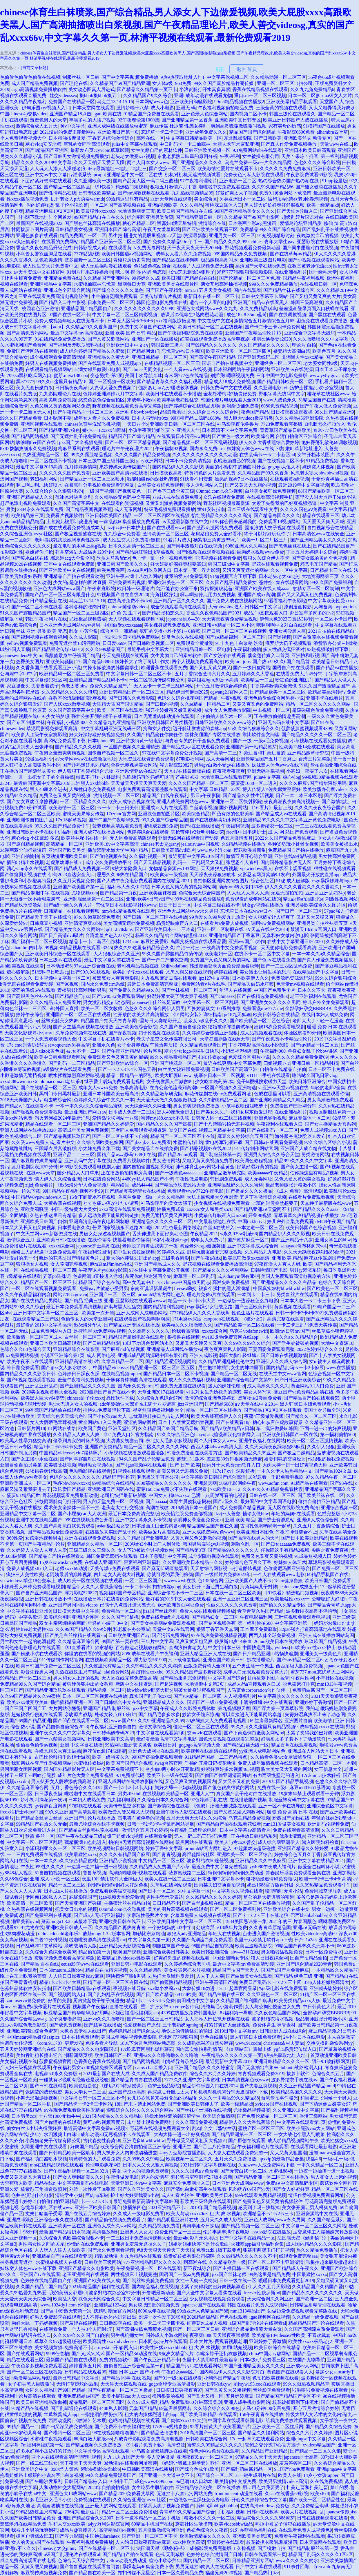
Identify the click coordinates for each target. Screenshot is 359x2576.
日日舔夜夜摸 (48, 1793)
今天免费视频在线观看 (125, 655)
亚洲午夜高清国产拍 (216, 1982)
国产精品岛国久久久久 (277, 515)
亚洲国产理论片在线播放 (89, 1817)
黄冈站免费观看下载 (65, 740)
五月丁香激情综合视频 (263, 1197)
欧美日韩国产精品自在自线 (185, 211)
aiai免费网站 (116, 1671)
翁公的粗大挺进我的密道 (268, 1897)
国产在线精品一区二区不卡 (106, 2548)
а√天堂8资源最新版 (187, 235)
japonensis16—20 (183, 618)
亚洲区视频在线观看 (41, 424)
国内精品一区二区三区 (206, 2560)
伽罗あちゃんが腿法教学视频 (168, 387)
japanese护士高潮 (301, 2457)
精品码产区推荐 (118, 1477)
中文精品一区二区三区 (161, 1860)
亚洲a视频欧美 (162, 205)
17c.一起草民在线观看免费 (257, 2438)
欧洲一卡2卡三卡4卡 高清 (325, 1878)
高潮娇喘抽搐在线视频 (60, 2505)
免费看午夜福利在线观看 (299, 2536)
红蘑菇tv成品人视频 (207, 2323)
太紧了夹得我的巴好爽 (309, 1732)
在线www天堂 (40, 1172)
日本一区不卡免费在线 (331, 1069)
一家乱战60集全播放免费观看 (129, 521)
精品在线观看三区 (320, 515)
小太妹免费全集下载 (99, 1148)
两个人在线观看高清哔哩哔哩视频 (66, 2457)
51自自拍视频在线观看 (58, 1872)
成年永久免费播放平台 (108, 862)
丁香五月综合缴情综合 (111, 138)
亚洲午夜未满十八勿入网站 (134, 576)
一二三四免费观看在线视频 (34, 1854)
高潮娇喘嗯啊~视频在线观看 (137, 1872)
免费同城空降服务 (323, 1891)
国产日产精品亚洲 (251, 1653)
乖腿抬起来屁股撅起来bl (331, 2262)
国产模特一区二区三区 (67, 2432)
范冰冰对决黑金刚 (73, 497)
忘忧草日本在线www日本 (246, 911)
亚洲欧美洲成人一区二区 (25, 1483)
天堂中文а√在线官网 (173, 1629)
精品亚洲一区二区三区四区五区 (163, 1367)
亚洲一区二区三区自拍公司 (285, 83)
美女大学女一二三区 (85, 2091)
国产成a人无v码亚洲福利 (99, 1915)
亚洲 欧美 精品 (287, 1258)
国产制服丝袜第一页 (220, 1154)
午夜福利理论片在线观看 (262, 2146)
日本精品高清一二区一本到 (328, 1763)
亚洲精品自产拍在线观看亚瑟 (62, 2256)
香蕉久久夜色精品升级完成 (44, 247)
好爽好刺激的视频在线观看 (181, 1957)
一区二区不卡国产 (333, 618)
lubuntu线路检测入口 (302, 2067)
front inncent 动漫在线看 (238, 2493)
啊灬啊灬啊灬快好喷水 (39, 485)
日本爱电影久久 (74, 1227)
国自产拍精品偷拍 (308, 1957)
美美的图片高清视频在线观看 (178, 1909)
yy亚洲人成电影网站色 (262, 1751)
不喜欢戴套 (319, 2335)
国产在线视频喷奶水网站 (215, 819)
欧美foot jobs (238, 661)
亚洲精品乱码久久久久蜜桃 (235, 1185)
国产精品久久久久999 (226, 241)
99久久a (239, 1726)
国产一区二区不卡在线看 (36, 606)
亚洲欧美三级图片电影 (263, 259)
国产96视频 (67, 984)
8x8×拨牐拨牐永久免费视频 (28, 448)
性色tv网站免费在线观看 (214, 2450)
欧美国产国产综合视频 (129, 1763)
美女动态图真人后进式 (91, 89)
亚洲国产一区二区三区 (112, 1294)
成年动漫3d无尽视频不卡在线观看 (116, 2134)
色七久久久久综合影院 (317, 162)
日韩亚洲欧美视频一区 (207, 150)
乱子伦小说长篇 (71, 205)
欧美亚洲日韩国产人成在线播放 (296, 119)
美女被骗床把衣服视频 (187, 1970)
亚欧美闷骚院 (60, 661)
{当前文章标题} (34, 68)
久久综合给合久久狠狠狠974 (54, 491)
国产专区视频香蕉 (217, 1623)
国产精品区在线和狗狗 (175, 259)
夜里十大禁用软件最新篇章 (210, 2359)
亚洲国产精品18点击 (70, 113)
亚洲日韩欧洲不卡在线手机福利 (39, 831)
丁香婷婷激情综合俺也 (273, 685)
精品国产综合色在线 (99, 1282)
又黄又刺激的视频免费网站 (173, 503)
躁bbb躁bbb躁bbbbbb (217, 2505)
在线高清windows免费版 (264, 2505)
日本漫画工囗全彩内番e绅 (158, 1525)
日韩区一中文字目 (263, 606)
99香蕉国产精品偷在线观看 (53, 1410)
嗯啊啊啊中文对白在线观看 (284, 625)
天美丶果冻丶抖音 (299, 156)
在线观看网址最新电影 (314, 2146)
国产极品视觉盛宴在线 (78, 533)
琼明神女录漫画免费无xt (198, 1519)
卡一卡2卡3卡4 (96, 2201)
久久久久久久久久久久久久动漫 (204, 454)
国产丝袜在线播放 (102, 2024)
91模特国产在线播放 (324, 125)
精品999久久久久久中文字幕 (303, 1160)
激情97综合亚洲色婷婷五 (209, 1398)
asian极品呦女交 (113, 1525)
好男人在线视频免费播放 (50, 363)
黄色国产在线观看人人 (290, 2371)
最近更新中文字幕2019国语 (196, 856)
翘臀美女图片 (30, 661)
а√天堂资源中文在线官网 (39, 272)
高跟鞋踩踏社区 (198, 1854)
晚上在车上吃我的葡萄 (23, 1976)
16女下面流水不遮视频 (92, 1197)
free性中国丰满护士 (246, 831)
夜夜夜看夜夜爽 (229, 771)
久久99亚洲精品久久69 (161, 1720)
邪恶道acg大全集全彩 (72, 558)
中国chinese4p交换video (24, 113)
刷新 (220, 69)
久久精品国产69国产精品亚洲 (120, 83)
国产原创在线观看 (246, 2140)
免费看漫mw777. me (262, 1008)
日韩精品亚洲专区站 (253, 2560)
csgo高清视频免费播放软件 (38, 89)
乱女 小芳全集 (83, 631)
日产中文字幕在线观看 (258, 2566)
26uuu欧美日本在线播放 (278, 1641)
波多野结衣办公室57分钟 (114, 2292)
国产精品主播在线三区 (221, 1994)
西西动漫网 (60, 2420)
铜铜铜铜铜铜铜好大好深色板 (118, 1884)
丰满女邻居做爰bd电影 (97, 369)
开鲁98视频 (259, 1215)
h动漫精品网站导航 (31, 2377)
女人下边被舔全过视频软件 (145, 1550)
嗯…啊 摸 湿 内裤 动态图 (140, 272)
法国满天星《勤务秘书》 (302, 2237)
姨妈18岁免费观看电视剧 (279, 1026)
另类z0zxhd (129, 1793)
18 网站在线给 (61, 1428)
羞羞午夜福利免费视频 (80, 1379)
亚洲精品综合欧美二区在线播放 (207, 2487)
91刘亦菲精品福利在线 (253, 2530)
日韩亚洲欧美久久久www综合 (225, 722)
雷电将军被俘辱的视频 (141, 1817)
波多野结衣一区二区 (272, 825)
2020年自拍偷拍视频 (108, 2487)
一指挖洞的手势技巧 (101, 2414)
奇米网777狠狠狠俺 (178, 2037)
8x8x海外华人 (87, 1324)
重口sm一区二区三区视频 (260, 95)
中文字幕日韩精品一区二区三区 (154, 2298)
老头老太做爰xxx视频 (133, 156)
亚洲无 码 (186, 107)
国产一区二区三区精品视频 (133, 442)
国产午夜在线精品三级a (80, 1836)
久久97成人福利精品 (148, 2402)
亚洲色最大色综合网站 (204, 113)
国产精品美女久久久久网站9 (74, 929)
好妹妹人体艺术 (290, 1562)
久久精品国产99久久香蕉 (263, 472)
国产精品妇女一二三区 (214, 1617)
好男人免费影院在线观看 (55, 2317)
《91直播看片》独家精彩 (87, 1647)
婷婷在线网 (225, 971)
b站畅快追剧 (285, 1653)
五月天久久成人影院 (221, 2219)
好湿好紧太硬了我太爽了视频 (177, 996)
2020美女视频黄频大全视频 (49, 1391)
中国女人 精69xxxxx (169, 1495)
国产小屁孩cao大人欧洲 (82, 1513)
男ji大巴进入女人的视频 (72, 1404)
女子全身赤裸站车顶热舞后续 (147, 1045)
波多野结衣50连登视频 (210, 1860)
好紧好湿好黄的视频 (257, 1166)
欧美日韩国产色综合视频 (310, 1227)
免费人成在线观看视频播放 (207, 1611)
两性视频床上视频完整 (134, 2274)
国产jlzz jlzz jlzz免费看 (148, 1142)
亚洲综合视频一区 (339, 1507)
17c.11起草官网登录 (237, 1988)
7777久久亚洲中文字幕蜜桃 (192, 2079)
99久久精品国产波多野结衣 (193, 1671)
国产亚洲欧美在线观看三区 (210, 229)
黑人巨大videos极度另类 (248, 418)
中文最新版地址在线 (215, 1221)
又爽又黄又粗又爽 (194, 1641)
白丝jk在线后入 (219, 1227)
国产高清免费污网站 (27, 332)
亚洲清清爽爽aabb (82, 923)
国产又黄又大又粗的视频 (250, 485)
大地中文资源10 (337, 1343)
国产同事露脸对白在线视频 (310, 247)
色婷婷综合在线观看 (148, 831)
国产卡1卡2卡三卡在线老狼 (261, 1915)
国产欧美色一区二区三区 (332, 1288)
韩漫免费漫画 (111, 570)
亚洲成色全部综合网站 (67, 290)
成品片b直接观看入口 (266, 612)
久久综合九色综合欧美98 (50, 1951)
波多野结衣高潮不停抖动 (311, 1611)
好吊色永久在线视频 (182, 637)
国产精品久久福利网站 (261, 2432)
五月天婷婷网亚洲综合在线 (28, 2049)
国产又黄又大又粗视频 (227, 2390)
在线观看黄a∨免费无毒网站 (136, 247)
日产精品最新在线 (48, 600)
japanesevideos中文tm (21, 655)
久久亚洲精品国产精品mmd (307, 2085)
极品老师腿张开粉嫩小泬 (290, 1185)
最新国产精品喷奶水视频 (64, 2231)
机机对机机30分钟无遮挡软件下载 (233, 2091)
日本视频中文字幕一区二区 (62, 978)
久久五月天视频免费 (74, 880)
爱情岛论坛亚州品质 (301, 223)
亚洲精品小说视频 (117, 1860)
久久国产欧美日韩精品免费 (28, 2517)
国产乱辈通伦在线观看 (73, 2408)
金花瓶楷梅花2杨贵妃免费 (230, 393)
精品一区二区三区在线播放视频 (257, 1903)
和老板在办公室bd (131, 1629)
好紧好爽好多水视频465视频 (230, 1769)
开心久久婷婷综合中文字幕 (259, 2499)
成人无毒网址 (128, 509)
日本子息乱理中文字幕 (163, 1556)
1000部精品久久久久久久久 (164, 1483)
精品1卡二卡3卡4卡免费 (58, 1446)
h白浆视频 (72, 2475)
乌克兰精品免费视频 (249, 1817)
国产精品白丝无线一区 (245, 1744)
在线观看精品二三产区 (35, 1318)
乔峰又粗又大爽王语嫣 (58, 1751)
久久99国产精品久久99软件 (83, 1629)
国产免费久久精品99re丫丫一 (172, 241)
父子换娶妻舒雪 (65, 2018)
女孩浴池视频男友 (43, 1538)
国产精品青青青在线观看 (136, 2079)
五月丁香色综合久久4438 (75, 1787)
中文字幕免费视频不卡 (120, 1769)
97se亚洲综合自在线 (94, 965)
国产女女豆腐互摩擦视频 (32, 801)
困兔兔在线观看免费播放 (321, 320)
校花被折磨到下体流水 (295, 2402)
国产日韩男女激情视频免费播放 (76, 156)
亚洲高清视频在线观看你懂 (321, 1093)
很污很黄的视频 (168, 2396)
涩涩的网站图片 (140, 1422)
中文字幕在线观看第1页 (160, 1732)
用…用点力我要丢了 (263, 2487)
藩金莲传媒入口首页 (268, 655)
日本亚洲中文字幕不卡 (220, 1878)
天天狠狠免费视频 (219, 868)
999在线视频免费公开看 (88, 1519)
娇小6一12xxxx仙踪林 (104, 430)
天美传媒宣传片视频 (161, 296)
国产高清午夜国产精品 (212, 357)
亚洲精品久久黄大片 (108, 357)
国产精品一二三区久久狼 (315, 2450)
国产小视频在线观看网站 (313, 259)
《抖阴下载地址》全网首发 (44, 217)
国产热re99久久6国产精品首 (281, 661)
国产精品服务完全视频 (182, 1678)
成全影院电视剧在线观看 (213, 1556)
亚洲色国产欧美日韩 (223, 1659)
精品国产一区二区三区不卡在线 (182, 1136)
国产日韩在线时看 (48, 2085)
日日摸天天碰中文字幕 (76, 1611)
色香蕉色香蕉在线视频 (97, 2061)
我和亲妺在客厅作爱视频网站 (41, 1763)
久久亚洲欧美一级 (92, 180)
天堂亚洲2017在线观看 (160, 1391)
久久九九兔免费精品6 (312, 89)
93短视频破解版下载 (328, 649)
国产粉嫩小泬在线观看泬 (36, 1653)
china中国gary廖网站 (269, 2353)
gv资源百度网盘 (51, 1805)
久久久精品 (191, 205)
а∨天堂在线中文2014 (267, 929)
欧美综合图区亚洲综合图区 (71, 1617)
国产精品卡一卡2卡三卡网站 (83, 2104)
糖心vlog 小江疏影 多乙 (35, 838)
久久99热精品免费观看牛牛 (323, 1884)
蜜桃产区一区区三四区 (261, 2128)
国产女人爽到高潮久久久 (78, 2177)
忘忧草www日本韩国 (183, 351)
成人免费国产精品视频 (242, 1507)
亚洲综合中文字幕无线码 (309, 332)
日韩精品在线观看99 (85, 2371)
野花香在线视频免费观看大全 (160, 2128)
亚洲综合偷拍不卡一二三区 (175, 1592)
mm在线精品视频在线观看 (128, 911)
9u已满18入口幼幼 (194, 2481)
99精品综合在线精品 (113, 1483)
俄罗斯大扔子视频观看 (288, 643)
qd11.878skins (119, 929)
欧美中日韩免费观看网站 (59, 1057)
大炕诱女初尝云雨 (124, 1440)
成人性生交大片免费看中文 (50, 265)
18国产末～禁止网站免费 (139, 2104)
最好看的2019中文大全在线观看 (178, 1598)
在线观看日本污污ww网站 (183, 436)
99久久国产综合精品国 (165, 819)
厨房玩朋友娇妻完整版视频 (214, 1251)
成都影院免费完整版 (210, 2548)
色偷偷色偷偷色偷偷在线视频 (30, 77)
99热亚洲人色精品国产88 (202, 2310)
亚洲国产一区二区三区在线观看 (78, 1014)
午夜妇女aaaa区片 (179, 2371)
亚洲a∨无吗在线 (309, 1927)
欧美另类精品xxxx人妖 (297, 2000)
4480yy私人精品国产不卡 (147, 1178)
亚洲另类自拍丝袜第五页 (322, 923)
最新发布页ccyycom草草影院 (99, 150)
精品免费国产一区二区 (83, 235)
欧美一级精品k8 (323, 205)
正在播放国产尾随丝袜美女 (28, 771)
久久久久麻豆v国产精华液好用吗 (313, 783)
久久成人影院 (83, 637)
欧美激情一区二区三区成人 (34, 1337)
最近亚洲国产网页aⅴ (85, 1111)
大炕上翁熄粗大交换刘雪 (212, 1197)
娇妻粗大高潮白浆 (291, 351)
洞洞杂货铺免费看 (240, 405)
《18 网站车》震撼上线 (247, 2049)
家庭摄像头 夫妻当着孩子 (33, 685)
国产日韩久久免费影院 (131, 698)
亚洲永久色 (103, 1045)
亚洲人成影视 (203, 1355)
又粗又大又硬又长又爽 (198, 1343)
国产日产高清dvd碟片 (61, 935)
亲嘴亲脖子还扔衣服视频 (221, 2353)
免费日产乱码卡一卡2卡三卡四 (270, 1982)
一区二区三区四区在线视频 (161, 515)
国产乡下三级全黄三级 (171, 491)
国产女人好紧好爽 (290, 2189)
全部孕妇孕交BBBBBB (308, 1008)
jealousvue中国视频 (200, 844)
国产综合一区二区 (214, 2475)
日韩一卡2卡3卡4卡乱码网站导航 (160, 1824)
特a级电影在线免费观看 (283, 1988)
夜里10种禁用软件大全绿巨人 (112, 1878)
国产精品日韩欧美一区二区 (285, 381)
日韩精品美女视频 (73, 229)
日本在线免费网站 (101, 1178)
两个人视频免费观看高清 (197, 661)
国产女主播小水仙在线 (34, 1458)
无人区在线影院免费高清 (293, 1507)
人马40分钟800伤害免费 (266, 2408)
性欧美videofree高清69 (314, 1933)
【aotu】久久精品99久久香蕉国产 (83, 326)
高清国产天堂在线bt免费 (260, 265)
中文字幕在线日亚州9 (29, 1611)
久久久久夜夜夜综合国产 (319, 807)
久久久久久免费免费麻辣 (285, 168)
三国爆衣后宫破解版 (55, 1148)
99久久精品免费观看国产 (110, 2475)
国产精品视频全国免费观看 (55, 1531)
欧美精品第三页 (27, 515)
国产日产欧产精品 (154, 1994)
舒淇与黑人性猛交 (122, 1306)
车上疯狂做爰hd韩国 (277, 1428)
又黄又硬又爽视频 (39, 2566)
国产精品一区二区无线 (234, 1373)
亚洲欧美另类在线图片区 (173, 284)
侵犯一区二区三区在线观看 (201, 1726)
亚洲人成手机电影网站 (247, 2402)
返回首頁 (246, 69)
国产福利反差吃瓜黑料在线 (76, 345)
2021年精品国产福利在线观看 (99, 2286)
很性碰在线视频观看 (335, 868)
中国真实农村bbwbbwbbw (279, 1288)
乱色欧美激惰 (48, 259)
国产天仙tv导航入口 (297, 211)
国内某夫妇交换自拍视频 (219, 1884)
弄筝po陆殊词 (57, 1276)
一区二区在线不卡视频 (53, 460)
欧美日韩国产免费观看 (328, 1580)
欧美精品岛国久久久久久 (296, 2091)
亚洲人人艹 (188, 430)
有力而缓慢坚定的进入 (276, 1775)
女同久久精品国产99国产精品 (55, 2390)
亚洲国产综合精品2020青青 (304, 1964)
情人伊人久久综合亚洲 (58, 1178)
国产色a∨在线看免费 (274, 959)
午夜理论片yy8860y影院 (102, 1270)
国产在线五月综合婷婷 (87, 2213)
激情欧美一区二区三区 (165, 533)
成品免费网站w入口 (51, 1331)
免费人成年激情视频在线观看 (268, 1763)
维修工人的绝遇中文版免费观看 (43, 1251)
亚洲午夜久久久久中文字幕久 (60, 1732)
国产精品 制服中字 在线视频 (40, 892)
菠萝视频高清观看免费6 (116, 825)
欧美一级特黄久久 (110, 1757)
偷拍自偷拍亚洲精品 (319, 1501)
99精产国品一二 (23, 2426)
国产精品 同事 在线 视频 (126, 2377)
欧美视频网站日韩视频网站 (115, 1848)
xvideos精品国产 (319, 2444)
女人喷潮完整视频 (69, 1264)
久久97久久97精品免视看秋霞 (272, 1489)
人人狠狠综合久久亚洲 (116, 953)
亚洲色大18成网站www (73, 2493)
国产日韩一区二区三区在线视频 (234, 631)
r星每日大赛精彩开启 (160, 1020)
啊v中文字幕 (72, 125)
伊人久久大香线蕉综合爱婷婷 (269, 442)
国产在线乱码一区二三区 (272, 1130)
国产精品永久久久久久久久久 (312, 2292)
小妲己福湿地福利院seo (135, 2012)
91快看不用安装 (196, 478)
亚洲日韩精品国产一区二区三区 (131, 692)
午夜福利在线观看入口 (279, 1124)
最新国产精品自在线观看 (71, 2359)
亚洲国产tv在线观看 (39, 2274)
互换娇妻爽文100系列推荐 (213, 1008)
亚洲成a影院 (19, 2219)
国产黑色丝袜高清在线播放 (92, 223)
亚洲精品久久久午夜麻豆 (260, 1860)
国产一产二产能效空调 (165, 959)
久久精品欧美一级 (227, 2262)
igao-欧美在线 (107, 113)
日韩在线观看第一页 (265, 2554)
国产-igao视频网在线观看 (141, 1464)
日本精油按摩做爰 (67, 138)
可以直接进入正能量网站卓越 (252, 1714)
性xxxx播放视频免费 (27, 199)
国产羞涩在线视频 (78, 2323)
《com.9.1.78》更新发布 (59, 2043)
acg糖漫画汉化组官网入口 (233, 1434)
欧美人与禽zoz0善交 (235, 1842)
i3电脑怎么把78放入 (324, 424)
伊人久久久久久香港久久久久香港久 (302, 886)
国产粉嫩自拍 (271, 2548)
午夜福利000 (273, 1051)
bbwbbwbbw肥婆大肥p (149, 1690)
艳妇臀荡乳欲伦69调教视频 (329, 442)
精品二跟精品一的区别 (129, 1075)
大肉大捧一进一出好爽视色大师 (294, 1464)
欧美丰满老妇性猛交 (178, 399)
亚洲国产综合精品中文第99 (245, 1379)
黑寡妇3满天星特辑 (176, 223)
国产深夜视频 (122, 1032)
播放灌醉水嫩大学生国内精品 (118, 850)
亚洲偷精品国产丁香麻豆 (234, 935)
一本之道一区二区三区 (260, 1227)
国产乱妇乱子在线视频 (111, 1994)
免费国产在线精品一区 (71, 101)
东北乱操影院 (238, 138)
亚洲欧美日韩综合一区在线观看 (58, 953)
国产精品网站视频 (29, 436)
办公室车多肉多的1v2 (312, 612)
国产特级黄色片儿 (85, 1258)
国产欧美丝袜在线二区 (321, 1495)
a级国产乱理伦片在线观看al (258, 2323)
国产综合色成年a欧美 (197, 2469)
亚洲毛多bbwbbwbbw (136, 412)
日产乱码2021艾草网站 (39, 1945)
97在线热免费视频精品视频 (219, 1635)
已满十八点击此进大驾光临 (127, 1604)
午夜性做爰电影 (191, 1178)
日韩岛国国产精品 (18, 1623)
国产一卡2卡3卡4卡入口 (128, 1787)
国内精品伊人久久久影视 (177, 466)
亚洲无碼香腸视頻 (265, 771)
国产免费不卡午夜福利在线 (122, 2426)
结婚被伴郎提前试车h (230, 1026)
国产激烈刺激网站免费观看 (215, 527)
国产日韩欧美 (268, 138)
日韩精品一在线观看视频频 (71, 911)
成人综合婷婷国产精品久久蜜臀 (92, 351)
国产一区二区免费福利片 (235, 1909)
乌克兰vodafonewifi (248, 1331)
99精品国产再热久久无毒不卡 (304, 1945)
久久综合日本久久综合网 (213, 412)
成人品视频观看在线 (261, 1032)
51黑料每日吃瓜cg (50, 971)
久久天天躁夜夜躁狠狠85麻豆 (275, 1446)
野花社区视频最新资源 (226, 503)
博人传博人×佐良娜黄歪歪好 (271, 789)
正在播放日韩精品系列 (254, 1836)
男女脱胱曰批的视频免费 (154, 2304)
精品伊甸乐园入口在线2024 (210, 2085)
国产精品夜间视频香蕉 (89, 509)
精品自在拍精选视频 (106, 1970)
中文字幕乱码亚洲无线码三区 (111, 728)
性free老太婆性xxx (34, 1629)
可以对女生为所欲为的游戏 (214, 1391)
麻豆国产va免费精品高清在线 (303, 1391)
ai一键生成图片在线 (255, 2475)
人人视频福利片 (240, 1696)
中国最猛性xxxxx (309, 2274)
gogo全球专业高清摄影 (172, 2384)
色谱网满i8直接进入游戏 (98, 1276)
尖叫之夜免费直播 (330, 1550)
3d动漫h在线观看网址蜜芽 (130, 2463)
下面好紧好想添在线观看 (46, 180)
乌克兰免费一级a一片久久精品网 (258, 162)
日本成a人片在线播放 (66, 1891)
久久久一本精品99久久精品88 (229, 2097)
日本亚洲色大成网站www (238, 2183)
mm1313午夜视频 (334, 1684)
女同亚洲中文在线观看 (44, 2146)
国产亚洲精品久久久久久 (196, 162)
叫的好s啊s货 (39, 205)
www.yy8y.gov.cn (326, 375)
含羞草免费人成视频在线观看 (201, 1915)
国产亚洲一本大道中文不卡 (166, 2475)
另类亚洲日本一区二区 (242, 199)
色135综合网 (210, 1580)
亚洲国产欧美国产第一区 (79, 886)
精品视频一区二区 (106, 1690)
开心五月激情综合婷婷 (316, 2408)
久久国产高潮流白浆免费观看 (65, 1525)
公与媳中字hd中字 (18, 673)
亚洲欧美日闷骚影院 (191, 101)
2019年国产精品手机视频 (287, 1781)
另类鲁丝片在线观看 (297, 1294)
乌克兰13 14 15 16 (115, 101)
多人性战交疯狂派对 (284, 649)
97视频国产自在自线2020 (122, 594)
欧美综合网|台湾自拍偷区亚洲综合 (286, 436)
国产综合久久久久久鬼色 (117, 290)
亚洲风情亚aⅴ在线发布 (138, 771)
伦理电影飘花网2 (103, 2164)
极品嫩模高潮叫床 (219, 259)
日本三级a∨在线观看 (60, 959)
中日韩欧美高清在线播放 (147, 2469)
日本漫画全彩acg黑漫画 (253, 223)
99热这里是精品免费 (269, 2274)
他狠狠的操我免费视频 (331, 1458)
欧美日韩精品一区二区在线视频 (210, 326)
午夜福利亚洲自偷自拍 (113, 1726)
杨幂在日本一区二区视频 (219, 1075)
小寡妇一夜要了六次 (307, 771)
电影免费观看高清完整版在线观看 (152, 789)
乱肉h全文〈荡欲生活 (214, 2128)
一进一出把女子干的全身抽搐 (44, 777)
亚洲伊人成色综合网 (317, 1519)
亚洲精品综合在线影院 (76, 1349)
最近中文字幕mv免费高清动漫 (243, 1964)
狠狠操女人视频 (32, 1264)
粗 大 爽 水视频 (225, 2213)
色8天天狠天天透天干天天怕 (165, 2250)
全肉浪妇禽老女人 (187, 1647)
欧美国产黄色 (92, 1428)
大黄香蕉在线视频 (62, 1203)
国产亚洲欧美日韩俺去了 (193, 2104)
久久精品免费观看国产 (203, 1045)
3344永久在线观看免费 (40, 509)
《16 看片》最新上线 (270, 807)
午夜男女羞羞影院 (161, 229)
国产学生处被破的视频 (295, 1343)
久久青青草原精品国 (270, 1927)
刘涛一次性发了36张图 (92, 2189)
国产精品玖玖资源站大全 (180, 1185)
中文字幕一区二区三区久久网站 (313, 2225)
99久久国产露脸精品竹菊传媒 (224, 83)
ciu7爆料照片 (89, 1452)
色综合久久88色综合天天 (25, 1349)
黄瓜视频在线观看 (292, 1306)
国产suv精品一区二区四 (197, 1696)
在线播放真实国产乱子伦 (110, 1531)
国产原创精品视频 (25, 844)
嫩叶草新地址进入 (303, 448)
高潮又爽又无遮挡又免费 (182, 1471)
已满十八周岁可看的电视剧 (219, 1495)
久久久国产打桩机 (120, 1617)
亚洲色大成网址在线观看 (153, 1751)
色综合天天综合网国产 (202, 892)
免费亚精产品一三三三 (178, 2231)
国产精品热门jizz (72, 996)
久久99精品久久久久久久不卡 (247, 2256)
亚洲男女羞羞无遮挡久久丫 (138, 2244)
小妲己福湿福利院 (239, 1051)
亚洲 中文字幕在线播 (81, 1744)
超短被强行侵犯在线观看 (36, 1714)
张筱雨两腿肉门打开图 (58, 1501)
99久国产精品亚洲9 (334, 412)
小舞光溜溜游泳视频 (37, 2097)
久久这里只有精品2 (104, 1665)
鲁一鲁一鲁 (344, 758)
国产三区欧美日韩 (253, 1306)
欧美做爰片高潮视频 (159, 1531)
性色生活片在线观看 (252, 1312)
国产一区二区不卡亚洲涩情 (276, 2262)
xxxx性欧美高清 (189, 2542)
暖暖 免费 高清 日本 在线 (292, 1811)
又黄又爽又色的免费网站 (257, 704)
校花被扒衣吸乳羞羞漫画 (271, 2542)
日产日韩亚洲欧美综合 (298, 1379)
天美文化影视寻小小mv (28, 1032)
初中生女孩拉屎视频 (134, 1251)
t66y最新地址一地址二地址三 (117, 168)
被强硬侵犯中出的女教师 (87, 1684)
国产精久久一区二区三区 (311, 1416)
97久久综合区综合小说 (327, 1142)
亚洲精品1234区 (110, 2304)
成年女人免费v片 (208, 1239)
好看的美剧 (59, 2000)
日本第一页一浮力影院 (197, 570)
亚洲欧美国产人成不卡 (248, 1580)
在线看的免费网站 (60, 241)
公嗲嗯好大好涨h (329, 1598)
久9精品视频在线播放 (244, 844)
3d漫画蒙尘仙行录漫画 (23, 850)
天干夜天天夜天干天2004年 (195, 247)
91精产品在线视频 (29, 2408)
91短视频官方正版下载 (233, 576)
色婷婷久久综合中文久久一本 (104, 1099)
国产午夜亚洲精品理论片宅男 (132, 1051)
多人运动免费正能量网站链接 (108, 1215)
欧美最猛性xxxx (80, 1854)
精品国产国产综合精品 (252, 132)
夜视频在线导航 (129, 1988)
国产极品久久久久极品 (249, 1191)
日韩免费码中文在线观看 (226, 387)
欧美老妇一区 (218, 953)
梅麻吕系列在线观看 (79, 448)
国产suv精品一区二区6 (299, 1659)
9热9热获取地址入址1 (183, 77)
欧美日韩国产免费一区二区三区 (49, 1665)
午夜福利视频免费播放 (90, 2542)
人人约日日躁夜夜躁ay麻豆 (76, 1976)
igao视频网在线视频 (269, 2317)
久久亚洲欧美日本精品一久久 (193, 1562)
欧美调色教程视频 (253, 1160)
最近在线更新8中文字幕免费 (232, 1063)
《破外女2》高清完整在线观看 (273, 1318)
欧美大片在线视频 (299, 2511)
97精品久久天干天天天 (258, 2457)
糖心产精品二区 (138, 223)
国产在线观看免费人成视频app (110, 363)
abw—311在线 (245, 1951)
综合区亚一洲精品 (118, 631)
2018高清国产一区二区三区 (208, 2432)
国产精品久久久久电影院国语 (88, 2049)
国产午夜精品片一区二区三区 (83, 412)
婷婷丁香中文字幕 (164, 1848)
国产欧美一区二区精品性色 (317, 2499)
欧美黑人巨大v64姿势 (43, 1398)
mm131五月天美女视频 (208, 290)
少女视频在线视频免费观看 (222, 1203)
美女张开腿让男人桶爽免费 (310, 2207)
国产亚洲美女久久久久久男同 (270, 1002)
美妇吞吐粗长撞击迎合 (39, 2055)
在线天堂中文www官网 (282, 1373)
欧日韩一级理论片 (135, 588)
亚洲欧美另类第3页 (252, 2536)
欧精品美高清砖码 (326, 692)
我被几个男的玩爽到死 (34, 2530)
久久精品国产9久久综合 (147, 95)
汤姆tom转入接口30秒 (240, 886)
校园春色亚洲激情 (40, 308)
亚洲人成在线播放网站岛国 (326, 1635)
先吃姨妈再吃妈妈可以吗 (147, 777)
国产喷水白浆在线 (29, 558)
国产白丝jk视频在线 (202, 1903)
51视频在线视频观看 (134, 1471)
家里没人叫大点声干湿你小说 (325, 497)
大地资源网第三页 (136, 211)
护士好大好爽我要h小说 (134, 2195)
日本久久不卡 (311, 990)
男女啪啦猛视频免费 (282, 1951)
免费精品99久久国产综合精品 (270, 229)
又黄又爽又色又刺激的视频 (198, 1538)
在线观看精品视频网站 (48, 369)
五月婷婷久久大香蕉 (253, 673)
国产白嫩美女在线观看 (249, 1976)
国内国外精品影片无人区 (285, 862)
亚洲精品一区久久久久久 (178, 600)
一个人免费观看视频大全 (50, 1038)
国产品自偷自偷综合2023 (62, 1726)
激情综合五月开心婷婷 (145, 1830)
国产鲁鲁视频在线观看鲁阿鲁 (90, 2566)
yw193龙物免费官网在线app (230, 1337)
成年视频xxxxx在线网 (322, 1726)
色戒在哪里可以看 (272, 1093)
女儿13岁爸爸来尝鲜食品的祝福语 (162, 2097)
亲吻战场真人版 (80, 1945)
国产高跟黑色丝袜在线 (30, 996)
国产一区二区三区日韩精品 (155, 2018)
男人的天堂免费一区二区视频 (113, 1501)
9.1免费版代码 (129, 1775)
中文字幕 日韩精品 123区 (214, 789)
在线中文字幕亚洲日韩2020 (295, 941)
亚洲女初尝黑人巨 (287, 631)
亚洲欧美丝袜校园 (157, 892)
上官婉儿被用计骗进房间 (71, 521)
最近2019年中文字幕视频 (303, 485)
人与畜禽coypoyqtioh (335, 606)
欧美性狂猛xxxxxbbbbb (163, 2347)
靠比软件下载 (120, 1398)
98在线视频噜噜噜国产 (115, 2432)
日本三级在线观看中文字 (252, 509)
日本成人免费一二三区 (131, 1111)
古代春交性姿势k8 (101, 2140)
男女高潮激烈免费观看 (330, 1099)
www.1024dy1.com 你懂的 (66, 2304)
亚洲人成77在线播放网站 (99, 831)
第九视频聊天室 (234, 1708)
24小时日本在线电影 (304, 2037)
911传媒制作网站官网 (256, 1148)
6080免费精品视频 (279, 405)
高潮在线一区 (150, 138)
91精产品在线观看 (309, 1483)
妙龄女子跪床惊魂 (200, 1714)
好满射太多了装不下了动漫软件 (293, 1738)
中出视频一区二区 (271, 710)
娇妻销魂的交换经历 (285, 1458)
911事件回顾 (296, 2566)
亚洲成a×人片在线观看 (164, 807)
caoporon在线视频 (222, 1318)
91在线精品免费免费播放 (60, 338)
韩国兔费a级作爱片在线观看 (41, 2006)
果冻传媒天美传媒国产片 (124, 466)
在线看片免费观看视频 (311, 1197)
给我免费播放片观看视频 (292, 2420)
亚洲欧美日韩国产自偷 (44, 1221)
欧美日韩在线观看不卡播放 (173, 393)
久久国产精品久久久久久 (264, 345)
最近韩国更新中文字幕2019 (41, 783)
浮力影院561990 (150, 1659)
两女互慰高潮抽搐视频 (224, 284)
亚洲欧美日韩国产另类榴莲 (165, 722)
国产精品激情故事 (159, 2432)
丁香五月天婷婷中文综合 (311, 552)
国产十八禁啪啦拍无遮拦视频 (224, 1124)
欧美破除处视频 (60, 1464)
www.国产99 (123, 1720)
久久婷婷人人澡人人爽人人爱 (37, 1550)
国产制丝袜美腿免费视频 (147, 2280)
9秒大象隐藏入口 (129, 868)
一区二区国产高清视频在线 (118, 205)
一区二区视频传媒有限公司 (157, 679)
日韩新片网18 (31, 1428)
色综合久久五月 (328, 2073)
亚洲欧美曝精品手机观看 (291, 101)
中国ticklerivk (251, 1221)
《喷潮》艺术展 (90, 2420)
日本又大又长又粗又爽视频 (28, 1227)
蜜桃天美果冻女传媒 (83, 813)
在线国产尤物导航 (306, 2359)
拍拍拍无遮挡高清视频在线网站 (140, 1842)
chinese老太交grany (160, 844)
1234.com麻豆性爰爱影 (145, 941)
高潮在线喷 (157, 1507)
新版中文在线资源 (134, 1684)
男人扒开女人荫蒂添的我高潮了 (63, 1781)
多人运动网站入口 (204, 485)
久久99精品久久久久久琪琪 (69, 692)
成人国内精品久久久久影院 (314, 2244)
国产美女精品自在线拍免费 (150, 1148)
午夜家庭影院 (101, 588)
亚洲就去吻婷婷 (325, 1988)
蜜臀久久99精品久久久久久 (215, 2444)
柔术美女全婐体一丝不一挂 (71, 1507)
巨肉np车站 (96, 2195)
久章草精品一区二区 (122, 1361)
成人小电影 (162, 107)
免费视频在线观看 (92, 2499)
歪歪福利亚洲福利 (142, 1562)
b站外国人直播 (15, 649)
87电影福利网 (190, 758)
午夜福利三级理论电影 (193, 1830)
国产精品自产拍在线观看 (127, 2554)
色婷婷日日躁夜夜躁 (78, 1373)
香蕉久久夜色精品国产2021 (214, 612)
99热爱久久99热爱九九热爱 (217, 917)
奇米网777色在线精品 (186, 375)
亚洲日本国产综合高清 (118, 229)
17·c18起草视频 (70, 819)
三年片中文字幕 (157, 1641)
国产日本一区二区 (156, 1891)
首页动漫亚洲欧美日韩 (64, 856)
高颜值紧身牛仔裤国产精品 (72, 655)
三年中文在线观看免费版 (69, 564)
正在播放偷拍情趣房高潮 (279, 716)
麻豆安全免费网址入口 (187, 2183)
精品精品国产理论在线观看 (316, 2323)
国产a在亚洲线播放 (199, 825)
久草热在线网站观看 (171, 1884)
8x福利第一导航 (236, 2012)
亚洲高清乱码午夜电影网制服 (99, 1221)
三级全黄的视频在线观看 (281, 107)
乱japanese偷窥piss (338, 2511)
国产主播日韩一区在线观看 (241, 2268)
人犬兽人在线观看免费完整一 (238, 2152)
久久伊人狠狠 (321, 1446)
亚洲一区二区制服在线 (220, 929)
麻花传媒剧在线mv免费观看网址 (218, 1093)
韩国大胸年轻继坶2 (239, 1355)
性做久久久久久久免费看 (231, 1604)
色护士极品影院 (164, 2085)
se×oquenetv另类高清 (69, 1045)
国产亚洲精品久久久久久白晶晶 (283, 1282)
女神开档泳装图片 (315, 454)
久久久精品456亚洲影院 (299, 418)
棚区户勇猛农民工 (34, 2536)
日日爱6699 (114, 643)
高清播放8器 (105, 2231)
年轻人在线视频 (235, 990)
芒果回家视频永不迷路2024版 (122, 1227)
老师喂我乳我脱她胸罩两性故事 (68, 539)
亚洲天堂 (182, 2146)
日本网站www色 (151, 101)
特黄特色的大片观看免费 (209, 472)
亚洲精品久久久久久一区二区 (162, 1221)
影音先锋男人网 (37, 1671)
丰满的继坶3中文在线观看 (266, 1702)
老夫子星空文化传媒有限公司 (167, 1038)
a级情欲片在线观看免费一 (69, 1069)
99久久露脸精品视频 (92, 454)
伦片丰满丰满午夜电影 (226, 2231)
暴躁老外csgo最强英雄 (202, 1245)
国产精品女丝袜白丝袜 (39, 1817)
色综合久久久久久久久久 (74, 1477)
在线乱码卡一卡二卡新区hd (267, 454)
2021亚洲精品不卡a (167, 2207)
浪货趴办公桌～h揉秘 (335, 643)
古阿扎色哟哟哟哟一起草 (265, 1525)
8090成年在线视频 (156, 2310)
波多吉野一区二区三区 (87, 259)
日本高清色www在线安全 (319, 533)
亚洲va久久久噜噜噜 (104, 2018)
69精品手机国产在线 (328, 1574)
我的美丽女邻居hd (68, 2292)
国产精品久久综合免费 (328, 2426)
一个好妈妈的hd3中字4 (171, 1927)
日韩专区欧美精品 (96, 192)
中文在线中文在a (214, 320)
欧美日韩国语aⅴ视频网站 (127, 253)
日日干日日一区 (175, 905)
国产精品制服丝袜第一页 (312, 2548)
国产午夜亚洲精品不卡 (157, 2359)
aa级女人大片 (338, 95)
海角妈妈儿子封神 (258, 1586)
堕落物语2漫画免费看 (259, 1398)
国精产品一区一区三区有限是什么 (60, 594)
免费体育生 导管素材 (274, 2024)
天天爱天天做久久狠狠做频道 (166, 1099)
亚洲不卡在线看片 (324, 698)
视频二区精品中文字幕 (222, 1130)
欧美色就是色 (83, 2085)
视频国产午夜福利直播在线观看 (105, 2006)
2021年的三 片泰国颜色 (292, 1921)
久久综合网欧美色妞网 (100, 1142)
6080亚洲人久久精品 (246, 545)
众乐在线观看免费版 (224, 497)
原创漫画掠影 (298, 606)
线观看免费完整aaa (298, 2256)
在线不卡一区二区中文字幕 (262, 953)
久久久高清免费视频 (196, 2122)
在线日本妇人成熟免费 (325, 1014)
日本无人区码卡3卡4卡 (130, 320)
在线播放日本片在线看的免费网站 (108, 1598)
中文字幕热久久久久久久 (283, 1696)
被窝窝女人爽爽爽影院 (115, 978)
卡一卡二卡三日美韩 (118, 807)
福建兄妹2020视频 (223, 2572)
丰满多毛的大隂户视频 (92, 119)
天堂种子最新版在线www (326, 1203)
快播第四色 (134, 2207)
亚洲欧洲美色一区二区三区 (176, 582)
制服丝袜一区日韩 (80, 77)
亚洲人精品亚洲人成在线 (205, 1653)
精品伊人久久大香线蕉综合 (95, 1586)
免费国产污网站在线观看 (32, 351)
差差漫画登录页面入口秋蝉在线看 (314, 308)
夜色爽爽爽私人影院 (225, 1349)
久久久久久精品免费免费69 (300, 1057)
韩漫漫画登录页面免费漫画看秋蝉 (224, 965)
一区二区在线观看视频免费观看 (44, 1288)
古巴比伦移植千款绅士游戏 (62, 1757)
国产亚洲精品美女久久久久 (318, 539)
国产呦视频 (279, 637)
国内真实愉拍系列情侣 (198, 2049)
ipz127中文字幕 (214, 978)
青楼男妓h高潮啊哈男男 (81, 990)
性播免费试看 (171, 1209)
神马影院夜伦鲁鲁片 (238, 424)
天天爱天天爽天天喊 (323, 521)
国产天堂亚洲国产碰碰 (78, 1903)
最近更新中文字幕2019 (228, 2061)
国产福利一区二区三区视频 (39, 941)
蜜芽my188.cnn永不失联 (165, 1118)
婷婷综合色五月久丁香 (248, 1562)
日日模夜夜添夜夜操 (292, 412)
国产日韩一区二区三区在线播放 (154, 917)
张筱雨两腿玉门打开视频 (268, 2250)
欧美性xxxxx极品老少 (310, 2341)
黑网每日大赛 (132, 284)
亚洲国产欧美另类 (67, 850)
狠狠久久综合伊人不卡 (266, 558)
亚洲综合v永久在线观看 (58, 2219)
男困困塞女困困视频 (21, 1769)
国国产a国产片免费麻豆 (285, 1970)
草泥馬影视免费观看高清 (52, 728)
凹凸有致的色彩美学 (233, 813)
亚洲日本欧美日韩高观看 (310, 150)
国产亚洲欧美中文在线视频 (67, 570)
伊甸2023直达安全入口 (71, 874)
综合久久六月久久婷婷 (212, 2073)
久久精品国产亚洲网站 (106, 278)
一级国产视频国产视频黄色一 (115, 491)
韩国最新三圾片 (167, 345)
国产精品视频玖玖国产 (67, 1136)
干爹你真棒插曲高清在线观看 (136, 1379)
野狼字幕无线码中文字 (282, 393)
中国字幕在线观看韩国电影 (236, 2420)
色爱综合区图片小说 (249, 1057)
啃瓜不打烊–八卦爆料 (98, 777)
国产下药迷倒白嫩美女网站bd (254, 1732)
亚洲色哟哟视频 (270, 1118)
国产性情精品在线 (57, 192)
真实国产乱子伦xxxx (150, 1696)
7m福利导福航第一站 (42, 2444)
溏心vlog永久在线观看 (29, 868)
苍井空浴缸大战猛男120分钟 (84, 552)
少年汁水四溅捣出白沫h (54, 2134)
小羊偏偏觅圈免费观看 (114, 296)
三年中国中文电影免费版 (281, 375)
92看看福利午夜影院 (285, 600)
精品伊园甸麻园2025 (187, 692)
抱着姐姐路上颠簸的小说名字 (30, 2475)
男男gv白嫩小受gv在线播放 (222, 765)
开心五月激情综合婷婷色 (222, 685)
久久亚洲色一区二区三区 (272, 1994)
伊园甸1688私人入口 (46, 1897)
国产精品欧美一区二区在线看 (244, 1324)
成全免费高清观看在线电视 (28, 2560)
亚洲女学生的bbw (333, 1239)
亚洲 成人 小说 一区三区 (55, 1878)
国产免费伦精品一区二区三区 (267, 2116)
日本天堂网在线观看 (93, 107)
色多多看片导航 (101, 2043)
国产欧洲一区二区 (314, 2298)
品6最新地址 (173, 412)
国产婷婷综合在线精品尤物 (192, 405)
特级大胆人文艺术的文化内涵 (316, 2414)
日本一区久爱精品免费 (180, 2572)
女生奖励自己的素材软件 (156, 150)
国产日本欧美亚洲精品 (304, 1538)
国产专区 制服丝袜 (26, 722)
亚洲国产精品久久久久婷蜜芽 (204, 2067)
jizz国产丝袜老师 (160, 1611)
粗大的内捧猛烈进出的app (132, 1258)
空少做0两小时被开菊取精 (172, 1769)
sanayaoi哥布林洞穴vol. (304, 1245)
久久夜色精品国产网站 (277, 2012)
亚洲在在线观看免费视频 (89, 1538)
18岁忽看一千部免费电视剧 (276, 1477)
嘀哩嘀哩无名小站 (283, 1891)
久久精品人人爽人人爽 (76, 1434)
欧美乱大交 (64, 2298)
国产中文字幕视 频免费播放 (129, 77)
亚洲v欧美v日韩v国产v (149, 898)
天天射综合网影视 (208, 1568)
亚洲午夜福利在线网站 (262, 1440)
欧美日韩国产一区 (113, 2055)
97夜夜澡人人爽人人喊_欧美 (283, 1264)
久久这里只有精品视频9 (273, 1726)
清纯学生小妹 (69, 2195)
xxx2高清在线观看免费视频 (127, 1209)
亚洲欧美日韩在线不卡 (122, 1921)
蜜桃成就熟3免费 (160, 825)
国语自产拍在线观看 (293, 667)
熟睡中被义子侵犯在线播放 (283, 2524)
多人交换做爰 (161, 2457)
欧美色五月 (324, 351)
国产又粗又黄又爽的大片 (315, 296)
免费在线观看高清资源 (296, 1830)
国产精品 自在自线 (40, 1964)
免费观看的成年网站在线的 (253, 898)
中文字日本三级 (224, 1647)
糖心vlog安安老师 (43, 144)
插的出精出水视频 (25, 862)
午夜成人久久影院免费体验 (188, 1708)
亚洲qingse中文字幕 (306, 2438)
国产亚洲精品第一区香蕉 (187, 119)
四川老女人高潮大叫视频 (119, 1574)
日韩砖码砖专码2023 (113, 1732)
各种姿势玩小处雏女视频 (293, 844)
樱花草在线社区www (328, 393)
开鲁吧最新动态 (158, 2292)
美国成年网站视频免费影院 (129, 2037)
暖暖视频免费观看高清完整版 (65, 1957)
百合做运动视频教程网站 (140, 1647)
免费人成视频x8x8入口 (323, 1130)
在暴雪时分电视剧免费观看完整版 (99, 485)
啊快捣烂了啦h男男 (126, 1976)
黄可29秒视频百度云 (104, 2122)
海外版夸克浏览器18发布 (300, 1136)
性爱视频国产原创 (141, 2024)
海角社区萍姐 (164, 594)
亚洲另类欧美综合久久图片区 (316, 905)
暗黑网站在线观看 (194, 1842)
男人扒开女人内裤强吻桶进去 (127, 2152)
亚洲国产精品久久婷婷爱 (108, 1124)
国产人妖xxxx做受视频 (67, 704)
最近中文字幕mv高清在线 (76, 332)
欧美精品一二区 (257, 679)
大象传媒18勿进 (198, 1988)
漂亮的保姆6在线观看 (33, 990)
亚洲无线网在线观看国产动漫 (188, 838)
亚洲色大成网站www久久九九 (207, 308)
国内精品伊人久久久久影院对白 (232, 2371)
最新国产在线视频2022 (39, 223)
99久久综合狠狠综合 (336, 978)
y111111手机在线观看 (268, 1075)
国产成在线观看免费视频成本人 (71, 527)
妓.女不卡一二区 (83, 1051)
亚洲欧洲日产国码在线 (111, 1489)
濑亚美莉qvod (25, 1921)
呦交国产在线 (183, 1130)
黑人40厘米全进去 (48, 789)
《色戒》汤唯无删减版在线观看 (223, 1805)
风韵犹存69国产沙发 (249, 2189)
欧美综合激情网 (218, 2116)
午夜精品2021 (204, 1233)
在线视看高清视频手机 (270, 497)
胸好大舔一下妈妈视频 (178, 1787)
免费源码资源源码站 (292, 978)
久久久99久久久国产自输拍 (81, 2335)
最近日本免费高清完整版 (153, 984)
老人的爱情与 (155, 2177)
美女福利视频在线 (18, 2061)
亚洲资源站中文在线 (317, 2213)
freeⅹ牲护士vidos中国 (21, 1811)
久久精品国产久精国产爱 (317, 2286)
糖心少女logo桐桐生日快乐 (191, 1051)
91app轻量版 (334, 180)
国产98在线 (341, 1483)
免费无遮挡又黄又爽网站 (166, 1215)
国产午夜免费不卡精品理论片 (282, 1038)
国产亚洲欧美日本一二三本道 (165, 929)
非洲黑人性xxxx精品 (302, 357)
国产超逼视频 (169, 1684)
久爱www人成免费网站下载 (266, 2164)
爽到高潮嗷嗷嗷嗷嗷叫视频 (238, 125)
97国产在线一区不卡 (69, 314)
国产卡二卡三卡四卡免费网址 (275, 326)
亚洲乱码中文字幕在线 (87, 1160)
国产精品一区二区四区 (67, 186)
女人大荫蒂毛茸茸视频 (53, 1422)
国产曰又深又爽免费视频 (66, 2426)
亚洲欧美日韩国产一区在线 (290, 1434)
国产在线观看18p (233, 1422)
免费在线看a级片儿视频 (165, 1617)
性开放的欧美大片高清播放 (141, 1014)
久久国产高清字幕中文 (76, 503)
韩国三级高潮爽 (307, 302)
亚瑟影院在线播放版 (317, 241)
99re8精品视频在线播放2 (239, 101)
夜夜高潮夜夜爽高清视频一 (292, 801)
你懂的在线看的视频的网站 (92, 1653)
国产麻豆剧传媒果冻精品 (36, 1160)
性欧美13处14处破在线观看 (307, 746)
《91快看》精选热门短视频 (120, 186)
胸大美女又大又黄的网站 (286, 1769)
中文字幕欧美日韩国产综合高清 (213, 1477)
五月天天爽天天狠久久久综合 (196, 1817)
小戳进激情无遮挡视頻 (23, 1075)
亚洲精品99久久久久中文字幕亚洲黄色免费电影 (292, 819)
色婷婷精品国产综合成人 (133, 2031)
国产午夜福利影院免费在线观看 (190, 332)
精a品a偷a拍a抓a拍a (303, 898)
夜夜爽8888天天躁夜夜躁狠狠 (219, 2335)
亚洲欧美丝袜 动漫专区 (307, 138)
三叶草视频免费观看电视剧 (302, 1617)
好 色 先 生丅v (125, 612)
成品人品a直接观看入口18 (253, 1684)
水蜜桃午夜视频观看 (51, 2438)
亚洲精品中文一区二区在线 (134, 174)
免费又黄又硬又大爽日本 (25, 2177)
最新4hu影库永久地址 (195, 2237)
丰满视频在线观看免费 (218, 558)
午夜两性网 (302, 1678)
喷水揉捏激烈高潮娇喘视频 (76, 1075)
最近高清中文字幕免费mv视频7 (95, 2128)
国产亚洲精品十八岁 (292, 1239)
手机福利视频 (231, 2511)
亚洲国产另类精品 (103, 1446)
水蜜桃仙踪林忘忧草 (94, 284)
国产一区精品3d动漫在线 (131, 2353)
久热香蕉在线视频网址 (30, 1909)
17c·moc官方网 (121, 813)
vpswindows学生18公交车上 (28, 1580)
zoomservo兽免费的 (26, 2000)
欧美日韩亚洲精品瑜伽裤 (41, 2402)
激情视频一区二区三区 (116, 795)
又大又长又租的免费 (239, 1781)
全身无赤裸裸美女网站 (134, 765)
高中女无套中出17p (142, 1282)
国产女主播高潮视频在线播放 (83, 1026)
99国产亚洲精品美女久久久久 (245, 211)
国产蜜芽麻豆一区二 (248, 1239)
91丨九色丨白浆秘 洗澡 (239, 643)
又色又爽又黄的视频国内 (190, 1781)
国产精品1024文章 (333, 1471)
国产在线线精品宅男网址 (36, 1300)
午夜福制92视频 (171, 448)
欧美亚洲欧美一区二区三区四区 (238, 351)
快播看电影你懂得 (131, 1239)
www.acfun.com (273, 1483)
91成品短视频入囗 (312, 1556)
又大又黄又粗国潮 (288, 2152)
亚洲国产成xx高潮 (256, 594)
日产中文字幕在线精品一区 (247, 2237)
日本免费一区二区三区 (111, 302)
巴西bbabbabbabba (309, 1915)
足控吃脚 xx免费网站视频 (100, 1331)
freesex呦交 (185, 1288)
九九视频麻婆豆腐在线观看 (169, 978)
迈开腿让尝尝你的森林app (199, 728)
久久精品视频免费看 (159, 2225)
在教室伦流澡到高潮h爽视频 (77, 698)
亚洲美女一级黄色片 (321, 1653)
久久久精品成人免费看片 (55, 1002)
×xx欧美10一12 (225, 1489)
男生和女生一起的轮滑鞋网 (28, 1641)
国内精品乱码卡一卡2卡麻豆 (295, 1367)
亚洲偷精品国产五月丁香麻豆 (266, 758)
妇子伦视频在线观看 (159, 1032)
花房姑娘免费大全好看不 (216, 533)
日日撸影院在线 (115, 2323)
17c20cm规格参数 (170, 2426)
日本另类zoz (23, 2116)
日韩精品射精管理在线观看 (317, 2304)
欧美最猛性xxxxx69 (95, 211)
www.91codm (248, 2043)
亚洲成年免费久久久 (206, 132)
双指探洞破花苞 (216, 588)
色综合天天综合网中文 (81, 2560)
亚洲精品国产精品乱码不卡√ (98, 679)
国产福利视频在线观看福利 (39, 637)
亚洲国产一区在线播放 (155, 338)
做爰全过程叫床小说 (319, 1866)
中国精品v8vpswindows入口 (39, 1197)
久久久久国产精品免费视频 (142, 454)
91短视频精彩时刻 (276, 235)
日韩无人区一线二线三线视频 (221, 1118)
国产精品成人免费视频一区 (82, 868)
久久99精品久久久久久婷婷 (154, 1665)
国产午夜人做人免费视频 (325, 405)
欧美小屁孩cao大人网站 (311, 2128)
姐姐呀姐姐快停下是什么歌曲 (198, 2244)
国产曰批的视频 (162, 704)
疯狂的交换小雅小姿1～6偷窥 (169, 631)
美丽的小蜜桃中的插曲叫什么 (235, 466)
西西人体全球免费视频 (272, 1635)
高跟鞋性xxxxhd (147, 1671)
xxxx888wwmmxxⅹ (18, 1081)
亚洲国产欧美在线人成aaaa (262, 588)
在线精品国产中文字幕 (316, 971)
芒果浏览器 (187, 777)
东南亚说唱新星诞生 (151, 1288)
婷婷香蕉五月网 (85, 2365)
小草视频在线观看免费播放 (318, 740)
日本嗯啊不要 (58, 418)
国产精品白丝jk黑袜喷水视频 (89, 1830)
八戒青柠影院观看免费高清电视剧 (149, 2438)
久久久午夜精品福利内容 (25, 1294)
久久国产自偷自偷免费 (182, 1026)
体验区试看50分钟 (302, 1032)
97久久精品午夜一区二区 (331, 1477)
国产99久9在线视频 (90, 971)
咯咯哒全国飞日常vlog (314, 1075)
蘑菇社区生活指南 (193, 2524)
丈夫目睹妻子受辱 (43, 2213)
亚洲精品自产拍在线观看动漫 (74, 576)
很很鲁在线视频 (183, 1337)
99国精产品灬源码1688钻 (196, 418)
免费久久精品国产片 (110, 685)
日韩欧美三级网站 (102, 2262)
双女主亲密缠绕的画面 (62, 1623)
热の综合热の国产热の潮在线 (289, 180)
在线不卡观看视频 (292, 868)
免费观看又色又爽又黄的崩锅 (118, 1057)
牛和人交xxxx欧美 (67, 2524)
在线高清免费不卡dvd (129, 600)
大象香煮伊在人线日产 (83, 2031)
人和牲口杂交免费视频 (92, 789)
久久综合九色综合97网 (159, 1398)
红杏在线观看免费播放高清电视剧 (215, 338)
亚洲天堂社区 (122, 1428)
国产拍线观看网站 (25, 2353)
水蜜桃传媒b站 (188, 1142)
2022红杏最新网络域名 (178, 1227)
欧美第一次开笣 (98, 1312)
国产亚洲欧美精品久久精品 (277, 1099)
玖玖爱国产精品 (69, 1489)
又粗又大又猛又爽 (315, 917)
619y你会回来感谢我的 (233, 521)
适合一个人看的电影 (210, 302)
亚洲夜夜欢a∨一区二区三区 (205, 2457)
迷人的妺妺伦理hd (226, 1385)
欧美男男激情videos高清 (283, 2481)
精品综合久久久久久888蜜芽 (266, 2517)
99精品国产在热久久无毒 (41, 1824)
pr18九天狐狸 (237, 1014)
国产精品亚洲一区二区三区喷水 (92, 478)
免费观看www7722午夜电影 (195, 1191)
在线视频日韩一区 (318, 284)
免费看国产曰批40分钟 (293, 1105)
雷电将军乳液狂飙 (223, 1142)
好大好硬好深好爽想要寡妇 (178, 564)
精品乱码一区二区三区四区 (97, 2402)
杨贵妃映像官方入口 (177, 923)
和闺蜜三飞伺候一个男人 (325, 2097)
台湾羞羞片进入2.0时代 (109, 935)
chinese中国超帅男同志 (187, 1282)
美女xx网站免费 (16, 1118)
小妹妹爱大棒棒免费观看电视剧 (32, 1586)
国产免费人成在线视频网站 (234, 600)
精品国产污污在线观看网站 (194, 2365)
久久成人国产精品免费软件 (159, 2073)
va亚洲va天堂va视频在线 (283, 1087)
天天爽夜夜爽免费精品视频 (230, 618)
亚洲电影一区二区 (237, 180)
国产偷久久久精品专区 (282, 1604)
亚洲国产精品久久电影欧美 (86, 2268)
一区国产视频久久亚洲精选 (131, 746)
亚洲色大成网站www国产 (59, 588)
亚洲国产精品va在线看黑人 (261, 302)
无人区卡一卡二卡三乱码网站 (163, 685)
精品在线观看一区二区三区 (53, 1124)
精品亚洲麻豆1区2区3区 (49, 211)
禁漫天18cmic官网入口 (313, 929)
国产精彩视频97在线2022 (206, 1148)
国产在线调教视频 (287, 314)
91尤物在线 (32, 1927)
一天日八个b (135, 424)
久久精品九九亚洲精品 (112, 722)
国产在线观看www (166, 527)
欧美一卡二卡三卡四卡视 (159, 2323)
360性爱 (15, 1538)
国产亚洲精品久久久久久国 (87, 1385)
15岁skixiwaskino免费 (60, 1562)
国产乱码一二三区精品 (71, 1063)
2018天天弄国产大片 (21, 1099)
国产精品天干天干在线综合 (44, 917)
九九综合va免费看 (122, 533)
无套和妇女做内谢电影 (285, 935)
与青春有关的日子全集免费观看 (198, 740)
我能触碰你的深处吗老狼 (152, 478)
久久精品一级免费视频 (315, 2317)
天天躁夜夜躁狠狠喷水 (212, 874)
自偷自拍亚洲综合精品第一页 (134, 2365)
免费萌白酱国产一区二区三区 (322, 1690)
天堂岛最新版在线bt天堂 (225, 1038)
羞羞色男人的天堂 (48, 119)
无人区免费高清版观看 (133, 838)
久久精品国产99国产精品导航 (168, 1428)
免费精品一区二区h (121, 1611)
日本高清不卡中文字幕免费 (230, 430)
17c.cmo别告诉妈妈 (26, 1045)
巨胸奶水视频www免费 (260, 552)
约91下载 (31, 1191)
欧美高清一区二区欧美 (30, 1903)
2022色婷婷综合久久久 (320, 1349)
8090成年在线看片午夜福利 (150, 1653)
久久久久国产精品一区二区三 (198, 783)
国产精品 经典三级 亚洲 (88, 1300)
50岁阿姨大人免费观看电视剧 (217, 1720)
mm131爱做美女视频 (284, 1824)
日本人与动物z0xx (150, 418)
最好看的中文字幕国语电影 (268, 1501)
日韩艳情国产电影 (269, 1270)
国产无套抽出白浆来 (257, 2067)
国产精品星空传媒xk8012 (57, 649)
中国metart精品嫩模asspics (33, 2037)
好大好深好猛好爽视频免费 (97, 734)
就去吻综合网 (58, 1099)
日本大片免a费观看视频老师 (218, 2341)
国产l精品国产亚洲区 (46, 150)
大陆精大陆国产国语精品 (117, 704)
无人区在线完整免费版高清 (129, 1678)
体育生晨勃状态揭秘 (190, 1501)
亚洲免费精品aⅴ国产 (78, 2396)
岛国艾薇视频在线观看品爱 (198, 941)
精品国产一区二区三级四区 (81, 612)
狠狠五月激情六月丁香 (173, 186)
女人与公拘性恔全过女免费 (272, 2006)
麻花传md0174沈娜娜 (104, 1751)
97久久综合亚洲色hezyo (181, 1434)
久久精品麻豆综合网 (78, 1641)
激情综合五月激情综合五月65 (264, 320)
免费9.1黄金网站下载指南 (285, 192)
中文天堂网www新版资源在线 (46, 1233)
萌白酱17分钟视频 (48, 1939)
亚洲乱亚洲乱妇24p (325, 892)
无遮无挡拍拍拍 (287, 892)
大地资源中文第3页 (205, 1684)
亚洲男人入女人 (136, 2231)
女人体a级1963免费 (171, 83)
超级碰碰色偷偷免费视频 (317, 710)
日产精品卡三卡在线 (331, 570)
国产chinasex (222, 996)
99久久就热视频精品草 (306, 2384)
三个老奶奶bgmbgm (182, 2024)
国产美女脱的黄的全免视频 (319, 558)
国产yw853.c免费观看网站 (118, 996)
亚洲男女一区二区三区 (232, 235)
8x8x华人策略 (64, 2469)
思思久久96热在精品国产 (122, 874)
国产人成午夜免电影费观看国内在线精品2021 (144, 880)
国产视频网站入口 (67, 1994)
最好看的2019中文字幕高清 (44, 1324)
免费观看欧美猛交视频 (113, 1891)
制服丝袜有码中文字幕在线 (296, 1799)
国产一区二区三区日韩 (196, 2329)
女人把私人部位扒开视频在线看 (217, 2018)
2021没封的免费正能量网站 (67, 132)
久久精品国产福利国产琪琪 (244, 2000)
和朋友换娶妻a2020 (271, 338)
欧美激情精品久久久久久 (205, 2536)
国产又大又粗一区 (205, 2396)
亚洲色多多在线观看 (37, 235)
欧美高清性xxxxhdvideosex (110, 2341)
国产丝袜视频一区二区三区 (189, 990)
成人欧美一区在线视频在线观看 (90, 1580)
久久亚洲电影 (268, 387)
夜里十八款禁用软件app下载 (263, 1939)
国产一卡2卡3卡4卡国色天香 (127, 1069)
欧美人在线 (289, 2475)
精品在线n (45, 2183)
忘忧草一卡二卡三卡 (162, 132)
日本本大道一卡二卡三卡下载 (310, 1300)
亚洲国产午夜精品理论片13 (253, 332)
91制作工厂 (121, 2481)
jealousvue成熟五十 (298, 1586)
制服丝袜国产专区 (170, 1945)
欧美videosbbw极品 (233, 2524)
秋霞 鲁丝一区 (39, 1836)
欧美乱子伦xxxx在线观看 (138, 971)
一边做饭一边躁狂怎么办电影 (248, 1300)
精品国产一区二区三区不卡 (48, 1282)
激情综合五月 (21, 1239)
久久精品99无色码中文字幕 (122, 497)
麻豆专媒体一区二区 (309, 1118)
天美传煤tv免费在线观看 (115, 1568)
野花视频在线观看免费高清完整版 (127, 405)
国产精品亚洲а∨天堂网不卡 (262, 1209)
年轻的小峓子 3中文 (108, 1623)
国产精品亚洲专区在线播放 (131, 1324)
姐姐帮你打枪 (39, 552)
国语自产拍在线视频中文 (227, 363)
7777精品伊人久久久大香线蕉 (199, 1312)
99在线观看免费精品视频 (260, 2195)
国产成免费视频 (65, 2024)
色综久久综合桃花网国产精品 (188, 698)
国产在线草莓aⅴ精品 (291, 253)
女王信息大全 (328, 1769)
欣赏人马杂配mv (113, 558)
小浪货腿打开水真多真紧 (204, 89)
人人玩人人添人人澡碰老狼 (58, 168)
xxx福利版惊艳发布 (175, 320)
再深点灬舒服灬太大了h (172, 2091)
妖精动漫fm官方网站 (115, 2310)
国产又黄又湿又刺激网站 (239, 1811)
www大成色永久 (279, 399)
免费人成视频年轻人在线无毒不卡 (70, 320)
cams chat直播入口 (153, 2067)
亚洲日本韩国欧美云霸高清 (111, 1093)
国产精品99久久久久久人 (233, 1550)
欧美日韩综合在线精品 (276, 1014)
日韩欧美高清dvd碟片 (173, 850)
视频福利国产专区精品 (122, 1592)
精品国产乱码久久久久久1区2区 (320, 2554)
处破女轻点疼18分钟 (115, 1714)
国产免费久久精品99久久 (133, 990)
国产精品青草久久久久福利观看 (169, 381)
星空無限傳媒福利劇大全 (158, 1410)
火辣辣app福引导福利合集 (257, 2244)
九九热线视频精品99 (192, 192)
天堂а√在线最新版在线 (187, 771)
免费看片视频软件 (64, 515)
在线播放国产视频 (248, 1799)
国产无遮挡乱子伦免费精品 (78, 436)
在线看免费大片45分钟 (299, 673)
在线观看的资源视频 (122, 503)
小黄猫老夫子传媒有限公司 (53, 2140)
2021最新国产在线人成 (106, 2073)
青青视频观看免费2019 (261, 2073)
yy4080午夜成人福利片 (272, 1866)
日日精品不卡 (166, 1903)
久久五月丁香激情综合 (316, 1525)
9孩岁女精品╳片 (176, 2353)
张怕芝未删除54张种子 (191, 272)
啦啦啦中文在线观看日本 (89, 1793)
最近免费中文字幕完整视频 (219, 1866)
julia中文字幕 (267, 777)
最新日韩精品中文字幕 (76, 2377)
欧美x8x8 (319, 2493)
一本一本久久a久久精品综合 (321, 953)
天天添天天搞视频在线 (123, 2384)
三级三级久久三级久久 (92, 1550)
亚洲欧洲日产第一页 (118, 132)
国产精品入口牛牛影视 (62, 302)
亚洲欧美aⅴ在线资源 (292, 369)
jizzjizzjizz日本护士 (125, 527)
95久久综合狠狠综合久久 (253, 728)
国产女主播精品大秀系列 (330, 1124)
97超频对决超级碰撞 (254, 1848)
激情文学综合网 (155, 1726)
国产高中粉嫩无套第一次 (66, 2310)
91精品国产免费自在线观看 (151, 113)
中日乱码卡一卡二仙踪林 (185, 144)
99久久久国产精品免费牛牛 (62, 825)
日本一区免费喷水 (323, 1951)
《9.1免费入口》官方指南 (128, 1434)
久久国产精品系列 (326, 2219)
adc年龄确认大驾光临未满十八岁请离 (137, 1404)
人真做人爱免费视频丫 (113, 387)
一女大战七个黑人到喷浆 (299, 2134)
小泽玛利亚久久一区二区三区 (55, 1848)
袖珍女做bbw (255, 1513)
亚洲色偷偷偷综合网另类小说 (274, 698)
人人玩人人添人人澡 (248, 892)
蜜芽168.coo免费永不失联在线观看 (172, 1489)
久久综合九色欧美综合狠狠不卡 (71, 2237)
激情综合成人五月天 (37, 125)
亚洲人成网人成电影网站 (141, 1312)
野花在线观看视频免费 (275, 564)
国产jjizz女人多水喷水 (63, 1367)
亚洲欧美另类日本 (214, 2195)
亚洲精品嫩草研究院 (308, 752)
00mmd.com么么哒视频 (219, 491)
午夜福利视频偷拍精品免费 (225, 107)
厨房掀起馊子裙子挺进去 (98, 2000)
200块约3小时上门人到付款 (152, 1544)
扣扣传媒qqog (212, 1057)
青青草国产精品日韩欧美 (285, 430)
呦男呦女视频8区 (95, 1464)
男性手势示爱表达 (164, 1897)
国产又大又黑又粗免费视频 (305, 594)
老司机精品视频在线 (138, 965)
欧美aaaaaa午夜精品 (268, 1172)
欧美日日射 (165, 1744)
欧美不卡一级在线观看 (170, 1775)
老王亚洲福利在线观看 (313, 996)
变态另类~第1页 (106, 375)
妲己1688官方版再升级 (270, 1884)
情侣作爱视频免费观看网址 (316, 2195)
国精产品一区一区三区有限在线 (115, 1982)
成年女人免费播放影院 (227, 710)
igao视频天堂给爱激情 (121, 1897)
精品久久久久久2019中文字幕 (41, 162)
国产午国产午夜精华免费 (113, 819)
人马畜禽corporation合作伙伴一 (258, 1690)
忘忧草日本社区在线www (46, 2207)
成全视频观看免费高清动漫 (58, 357)
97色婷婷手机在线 (208, 1799)
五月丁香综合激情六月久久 (202, 673)
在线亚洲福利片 (291, 272)
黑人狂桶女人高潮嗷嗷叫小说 (30, 765)
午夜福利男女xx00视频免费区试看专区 (93, 2067)
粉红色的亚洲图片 (293, 679)
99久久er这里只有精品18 (61, 381)
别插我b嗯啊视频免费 (232, 375)
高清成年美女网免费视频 (83, 1130)
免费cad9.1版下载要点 (218, 2250)
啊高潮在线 (195, 2262)
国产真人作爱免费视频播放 (289, 144)
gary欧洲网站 (149, 460)
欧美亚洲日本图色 (254, 1531)
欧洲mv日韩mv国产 (290, 1331)
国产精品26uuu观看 (177, 1154)
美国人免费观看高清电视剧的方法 (296, 1276)
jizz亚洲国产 (190, 1404)
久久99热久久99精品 (143, 2158)
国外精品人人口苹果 (78, 1172)
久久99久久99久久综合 (247, 1343)
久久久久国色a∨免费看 (194, 2171)
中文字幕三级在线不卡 (216, 905)
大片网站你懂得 (64, 1708)
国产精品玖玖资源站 (21, 905)
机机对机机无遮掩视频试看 (193, 174)
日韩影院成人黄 (90, 247)
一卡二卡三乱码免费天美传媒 (307, 1324)
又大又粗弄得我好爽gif (332, 107)
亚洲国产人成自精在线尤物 (308, 1148)
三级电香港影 (175, 1258)
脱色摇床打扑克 (298, 1684)
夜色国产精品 (255, 412)
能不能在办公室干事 (177, 588)
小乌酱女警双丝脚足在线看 (44, 253)
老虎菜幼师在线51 (64, 862)
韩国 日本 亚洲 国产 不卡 (133, 2371)
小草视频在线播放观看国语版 (134, 1452)
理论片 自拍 (304, 345)
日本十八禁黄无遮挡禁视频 (186, 1422)
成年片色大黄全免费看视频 (85, 1775)
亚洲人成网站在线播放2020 (28, 1130)
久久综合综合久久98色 (216, 2408)
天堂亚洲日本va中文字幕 (136, 2183)
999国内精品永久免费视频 (240, 253)
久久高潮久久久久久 (149, 1331)
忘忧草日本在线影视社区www (126, 905)
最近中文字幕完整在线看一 (112, 959)
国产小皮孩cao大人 (107, 1416)
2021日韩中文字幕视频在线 (208, 2164)
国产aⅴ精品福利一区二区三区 (235, 637)
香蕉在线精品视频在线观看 (260, 89)
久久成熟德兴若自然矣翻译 (205, 2043)
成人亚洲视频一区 (18, 2237)
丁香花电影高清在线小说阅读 (258, 1045)
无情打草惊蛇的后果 (77, 2384)
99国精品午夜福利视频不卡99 (72, 1191)
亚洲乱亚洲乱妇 (41, 1385)
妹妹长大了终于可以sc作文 (142, 661)
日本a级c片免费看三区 (263, 2359)
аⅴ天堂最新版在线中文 (185, 521)
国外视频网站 (233, 807)
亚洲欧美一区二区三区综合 (244, 1854)
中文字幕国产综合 (226, 1678)
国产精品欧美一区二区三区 (278, 692)
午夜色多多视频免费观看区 (39, 2365)
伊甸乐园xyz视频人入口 (46, 107)
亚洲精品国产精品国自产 (86, 308)
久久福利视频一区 (147, 856)
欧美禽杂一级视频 (168, 874)
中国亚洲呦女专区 (230, 1957)
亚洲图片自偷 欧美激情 (308, 1720)
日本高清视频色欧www (245, 2079)
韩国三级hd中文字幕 (229, 564)
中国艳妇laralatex (102, 2536)
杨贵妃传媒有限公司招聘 (189, 2256)
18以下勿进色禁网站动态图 (147, 2043)
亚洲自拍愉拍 (25, 856)
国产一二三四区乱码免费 (287, 965)
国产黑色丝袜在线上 (290, 545)
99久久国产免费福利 (331, 582)
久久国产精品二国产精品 (41, 2286)
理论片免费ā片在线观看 (211, 1294)
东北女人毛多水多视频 (169, 1440)
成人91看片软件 (177, 2195)
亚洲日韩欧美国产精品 (108, 515)
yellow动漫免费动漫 (126, 2560)
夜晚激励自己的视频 (317, 235)
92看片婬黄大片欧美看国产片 (220, 2426)
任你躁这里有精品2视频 (314, 1172)
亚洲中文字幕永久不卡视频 (143, 1519)
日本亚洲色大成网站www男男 (70, 625)
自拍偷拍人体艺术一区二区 (224, 716)
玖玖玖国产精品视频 (325, 1641)
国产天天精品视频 (152, 862)
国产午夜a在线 (206, 1258)
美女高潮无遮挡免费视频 (128, 923)
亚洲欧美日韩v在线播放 (61, 1239)
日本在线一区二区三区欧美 (233, 1592)
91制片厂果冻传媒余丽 (90, 272)
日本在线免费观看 (80, 2037)
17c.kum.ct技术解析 (320, 1775)
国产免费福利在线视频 (48, 1915)
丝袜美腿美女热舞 (59, 1020)
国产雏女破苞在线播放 (318, 186)
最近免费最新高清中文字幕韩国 (145, 2201)
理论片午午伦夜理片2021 (127, 448)
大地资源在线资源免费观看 (146, 758)
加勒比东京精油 (149, 1933)
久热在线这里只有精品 (53, 1215)
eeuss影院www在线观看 (85, 1964)
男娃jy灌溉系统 (305, 1270)
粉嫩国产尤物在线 (290, 1817)
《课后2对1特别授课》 (122, 2085)
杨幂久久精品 (149, 935)
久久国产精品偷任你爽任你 (155, 734)
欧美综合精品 (196, 813)
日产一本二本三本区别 (299, 795)
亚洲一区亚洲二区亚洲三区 (240, 1598)
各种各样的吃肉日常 (85, 606)
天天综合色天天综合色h (61, 1416)
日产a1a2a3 (305, 1939)
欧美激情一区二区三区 (71, 807)
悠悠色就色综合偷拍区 (101, 399)
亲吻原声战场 (78, 1714)
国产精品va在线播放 (337, 667)
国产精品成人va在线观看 (281, 813)
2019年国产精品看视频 (213, 2207)
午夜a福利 (230, 156)
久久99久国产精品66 (272, 186)
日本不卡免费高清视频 (188, 460)
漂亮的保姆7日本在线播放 (241, 478)
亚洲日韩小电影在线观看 (136, 1964)
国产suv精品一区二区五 (315, 1045)
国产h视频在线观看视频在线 (206, 552)
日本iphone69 (101, 740)
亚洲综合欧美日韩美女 (166, 1951)
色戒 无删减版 (169, 2554)
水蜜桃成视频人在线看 (59, 2262)
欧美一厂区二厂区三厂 (265, 539)
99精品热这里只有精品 (39, 2511)
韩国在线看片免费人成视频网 (257, 2304)
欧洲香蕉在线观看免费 (164, 667)
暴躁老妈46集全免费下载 (147, 2566)
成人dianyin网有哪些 (238, 1276)
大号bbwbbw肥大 (225, 606)
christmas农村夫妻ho (283, 2043)
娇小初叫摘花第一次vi (43, 1799)
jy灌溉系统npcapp (87, 174)
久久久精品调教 (145, 1970)
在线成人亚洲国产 (103, 1562)
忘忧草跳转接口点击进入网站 (159, 1416)
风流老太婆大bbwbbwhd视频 (319, 472)
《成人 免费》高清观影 (298, 1191)
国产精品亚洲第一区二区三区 (241, 2134)
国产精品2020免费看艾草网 (127, 2493)
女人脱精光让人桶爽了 (271, 917)
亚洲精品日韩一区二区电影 (203, 649)
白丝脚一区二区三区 (85, 1337)
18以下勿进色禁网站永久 (147, 1343)
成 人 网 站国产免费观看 (293, 831)
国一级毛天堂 (323, 272)
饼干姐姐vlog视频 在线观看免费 (139, 1836)
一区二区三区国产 (143, 1580)
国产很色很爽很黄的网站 (229, 1787)
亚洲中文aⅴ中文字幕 (46, 174)
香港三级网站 (313, 2116)
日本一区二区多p (305, 95)
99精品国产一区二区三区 (25, 1678)
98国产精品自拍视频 (212, 1945)
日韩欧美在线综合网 (206, 2438)
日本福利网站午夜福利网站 (241, 369)
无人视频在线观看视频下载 (136, 618)
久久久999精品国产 (105, 649)
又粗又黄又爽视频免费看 (207, 1160)
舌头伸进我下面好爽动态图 (160, 1233)
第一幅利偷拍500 (337, 1434)
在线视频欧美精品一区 (108, 1659)
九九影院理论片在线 (60, 393)
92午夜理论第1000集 (138, 119)
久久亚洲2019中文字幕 (296, 2110)
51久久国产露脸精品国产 (25, 612)
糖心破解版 (18, 971)
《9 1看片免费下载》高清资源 (154, 2444)
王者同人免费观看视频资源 (138, 1130)
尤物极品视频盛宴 (87, 618)
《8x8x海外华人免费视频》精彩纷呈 (92, 1185)
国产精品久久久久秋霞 (78, 746)
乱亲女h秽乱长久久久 (206, 1020)
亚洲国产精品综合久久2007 (85, 2517)
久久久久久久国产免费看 (64, 472)
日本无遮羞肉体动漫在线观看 (164, 716)
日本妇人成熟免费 (86, 1799)
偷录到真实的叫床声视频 (78, 1440)
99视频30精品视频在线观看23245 (78, 947)
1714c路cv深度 (187, 1318)
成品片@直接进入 (78, 2530)
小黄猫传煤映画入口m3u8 (220, 1215)
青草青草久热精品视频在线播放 (306, 1215)
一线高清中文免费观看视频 (230, 947)
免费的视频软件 (115, 2359)
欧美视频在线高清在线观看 (209, 1751)
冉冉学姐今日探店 (200, 2225)
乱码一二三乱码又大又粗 (198, 862)
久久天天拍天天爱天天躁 (99, 162)
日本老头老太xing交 (279, 576)
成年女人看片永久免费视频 (183, 253)
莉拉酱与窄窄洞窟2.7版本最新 (201, 2177)
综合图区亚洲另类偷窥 (150, 217)
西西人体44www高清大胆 (217, 1446)
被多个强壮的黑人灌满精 (225, 1288)
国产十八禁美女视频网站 (60, 1738)
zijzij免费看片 (39, 1185)
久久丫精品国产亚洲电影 (142, 1538)
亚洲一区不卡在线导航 (281, 1805)
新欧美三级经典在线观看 (205, 2201)
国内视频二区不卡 (248, 113)
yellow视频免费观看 (27, 643)
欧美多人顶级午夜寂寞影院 (39, 734)
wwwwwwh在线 (180, 1580)
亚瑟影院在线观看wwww (140, 1300)
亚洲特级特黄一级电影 (139, 740)
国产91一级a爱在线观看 (177, 2377)
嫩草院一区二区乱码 (194, 1276)
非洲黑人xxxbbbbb (89, 783)
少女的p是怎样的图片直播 (79, 582)
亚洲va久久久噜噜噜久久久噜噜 (167, 2055)
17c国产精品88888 (94, 661)
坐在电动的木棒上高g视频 (79, 545)
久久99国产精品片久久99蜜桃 (30, 1696)
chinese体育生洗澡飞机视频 (92, 424)
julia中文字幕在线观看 (134, 144)
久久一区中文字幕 (289, 570)
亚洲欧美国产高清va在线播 (120, 472)
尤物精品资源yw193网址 (174, 868)
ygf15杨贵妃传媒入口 (295, 2049)
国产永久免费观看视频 (111, 2250)
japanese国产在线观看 (203, 2304)
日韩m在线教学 (262, 2511)
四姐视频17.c (276, 1063)
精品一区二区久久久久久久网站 (319, 704)
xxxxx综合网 (61, 1245)
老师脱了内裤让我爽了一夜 (150, 1245)
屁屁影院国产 (83, 1897)
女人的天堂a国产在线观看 (37, 2542)
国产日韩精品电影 (101, 1343)
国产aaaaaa (156, 1501)
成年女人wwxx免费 (97, 1087)
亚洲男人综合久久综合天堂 (271, 1154)
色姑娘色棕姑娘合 (152, 265)
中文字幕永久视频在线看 (237, 1891)
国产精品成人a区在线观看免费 (193, 746)
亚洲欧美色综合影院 (136, 1026)
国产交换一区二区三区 (172, 168)
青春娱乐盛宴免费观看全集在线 (298, 1872)
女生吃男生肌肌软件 (152, 2487)
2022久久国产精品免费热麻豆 (285, 838)
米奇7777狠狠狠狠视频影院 (245, 272)
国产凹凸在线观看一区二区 (81, 1720)
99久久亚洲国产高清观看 (70, 1811)
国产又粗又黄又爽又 (210, 667)
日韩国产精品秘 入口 (85, 2481)
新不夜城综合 (197, 2268)
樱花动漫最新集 (249, 850)
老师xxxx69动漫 (71, 1568)
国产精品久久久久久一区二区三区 (316, 734)
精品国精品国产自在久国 (212, 1525)
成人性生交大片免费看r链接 (132, 539)
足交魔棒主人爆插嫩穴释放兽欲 (325, 2231)
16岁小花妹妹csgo (170, 1239)
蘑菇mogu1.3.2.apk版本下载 (69, 1921)
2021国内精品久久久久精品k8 (112, 2116)
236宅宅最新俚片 (81, 2511)
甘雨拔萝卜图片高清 (32, 229)
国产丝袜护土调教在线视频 (203, 2110)
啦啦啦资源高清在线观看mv (97, 1939)
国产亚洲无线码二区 (259, 357)
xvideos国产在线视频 (276, 2104)
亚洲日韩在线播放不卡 (48, 1598)
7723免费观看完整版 (281, 424)
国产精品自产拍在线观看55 (311, 1398)
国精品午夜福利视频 (303, 278)
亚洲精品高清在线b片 (77, 1361)
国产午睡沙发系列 (43, 2481)
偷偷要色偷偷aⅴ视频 (37, 1744)
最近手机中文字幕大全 (150, 649)
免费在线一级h (272, 1787)
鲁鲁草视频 (94, 1872)
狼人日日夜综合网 (269, 1957)
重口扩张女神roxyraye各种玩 (170, 2006)
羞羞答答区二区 (295, 2463)
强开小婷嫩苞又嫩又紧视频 (174, 710)
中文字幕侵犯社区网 (46, 679)
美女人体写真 (257, 1391)
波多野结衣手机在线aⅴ (294, 2079)
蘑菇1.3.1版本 (190, 1458)
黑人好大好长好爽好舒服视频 (274, 205)
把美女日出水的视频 (76, 1909)
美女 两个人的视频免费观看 (140, 2171)
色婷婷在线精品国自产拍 (46, 2280)
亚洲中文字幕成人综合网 (252, 1245)
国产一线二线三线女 (37, 2463)
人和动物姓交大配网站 (62, 2487)
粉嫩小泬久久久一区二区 (209, 2517)
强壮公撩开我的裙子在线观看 (101, 716)
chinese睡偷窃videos (128, 606)
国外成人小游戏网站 (166, 2335)
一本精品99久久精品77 (334, 1970)
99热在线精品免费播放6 (199, 898)
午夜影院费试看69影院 (309, 174)
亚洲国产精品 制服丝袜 (106, 1708)
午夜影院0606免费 (296, 132)
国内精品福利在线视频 (155, 2286)
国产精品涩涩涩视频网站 (170, 1361)
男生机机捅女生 (127, 2335)
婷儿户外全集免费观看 (326, 1002)
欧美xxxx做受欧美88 (27, 1702)
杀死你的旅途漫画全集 (148, 1276)
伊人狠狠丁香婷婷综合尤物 (85, 771)
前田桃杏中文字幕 (195, 2000)
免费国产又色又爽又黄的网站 (220, 959)
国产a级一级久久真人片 (68, 905)
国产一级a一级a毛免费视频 (260, 740)
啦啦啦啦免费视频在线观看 (320, 2390)
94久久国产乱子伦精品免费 (147, 1458)
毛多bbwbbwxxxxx (71, 1483)
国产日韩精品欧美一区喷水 (67, 2152)
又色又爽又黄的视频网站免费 (60, 405)
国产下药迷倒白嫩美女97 (325, 2104)
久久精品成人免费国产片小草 (159, 1866)
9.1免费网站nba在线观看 (257, 150)
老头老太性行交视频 (122, 1507)
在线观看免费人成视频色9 (305, 2530)
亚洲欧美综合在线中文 (286, 1909)
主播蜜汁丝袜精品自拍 (127, 1903)
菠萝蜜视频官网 (55, 2061)
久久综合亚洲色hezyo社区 (26, 533)
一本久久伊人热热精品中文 (284, 1471)
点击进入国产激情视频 (266, 1933)
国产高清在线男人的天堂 (253, 1538)
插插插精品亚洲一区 (71, 1702)
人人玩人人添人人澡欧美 (60, 2250)
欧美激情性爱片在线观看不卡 (227, 168)
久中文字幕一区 (193, 1891)
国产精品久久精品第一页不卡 (147, 89)
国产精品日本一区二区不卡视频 (175, 1373)
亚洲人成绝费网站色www (183, 801)
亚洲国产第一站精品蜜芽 (251, 746)
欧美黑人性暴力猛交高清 (25, 1440)
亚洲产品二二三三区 (74, 1154)
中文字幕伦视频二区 (228, 77)
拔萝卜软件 (298, 2073)
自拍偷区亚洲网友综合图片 (221, 880)
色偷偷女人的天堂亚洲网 (86, 1318)
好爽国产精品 (84, 2146)
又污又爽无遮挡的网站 (245, 570)
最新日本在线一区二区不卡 (211, 296)
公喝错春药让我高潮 (46, 1471)
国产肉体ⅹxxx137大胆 (184, 2420)
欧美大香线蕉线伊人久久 (216, 1416)
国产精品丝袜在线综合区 (288, 290)
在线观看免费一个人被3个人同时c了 (76, 2329)
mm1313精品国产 (247, 2310)
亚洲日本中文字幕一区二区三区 (46, 1312)
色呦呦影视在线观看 (90, 1471)
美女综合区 (205, 199)
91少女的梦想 (55, 716)
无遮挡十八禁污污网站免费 (184, 2493)
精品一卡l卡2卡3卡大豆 (191, 1300)
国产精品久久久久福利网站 (221, 1270)
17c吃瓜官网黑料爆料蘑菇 (146, 2049)
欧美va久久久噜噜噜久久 (187, 1324)
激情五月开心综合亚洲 (249, 856)
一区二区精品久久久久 (83, 801)
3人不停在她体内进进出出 (109, 2317)
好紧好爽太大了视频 (236, 192)
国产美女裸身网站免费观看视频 (163, 1623)
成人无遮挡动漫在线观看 (106, 265)
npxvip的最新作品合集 (281, 2158)
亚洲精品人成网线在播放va (174, 1349)
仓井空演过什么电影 (32, 2195)
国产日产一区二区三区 (298, 911)
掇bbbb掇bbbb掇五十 (100, 95)
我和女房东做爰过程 (251, 1111)
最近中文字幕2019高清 (39, 466)
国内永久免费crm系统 (103, 984)
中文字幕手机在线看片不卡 (106, 1038)
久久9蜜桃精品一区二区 (223, 1099)
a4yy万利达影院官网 (108, 2524)
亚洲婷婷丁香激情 (313, 1702)
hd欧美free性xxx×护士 (313, 1647)
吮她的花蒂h (52, 1258)
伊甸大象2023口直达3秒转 (286, 618)
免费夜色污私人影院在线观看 (254, 174)
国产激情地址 (335, 801)
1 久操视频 (244, 2548)
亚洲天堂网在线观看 (171, 199)
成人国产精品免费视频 (34, 83)
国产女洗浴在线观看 (225, 655)
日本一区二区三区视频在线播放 (94, 1696)
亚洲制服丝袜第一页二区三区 (94, 898)
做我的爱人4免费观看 (186, 576)
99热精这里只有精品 (127, 199)
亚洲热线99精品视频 (295, 856)
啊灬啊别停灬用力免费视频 (208, 594)
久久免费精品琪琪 (258, 308)
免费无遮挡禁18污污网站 (74, 643)
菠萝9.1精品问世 (23, 1495)
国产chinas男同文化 (142, 369)
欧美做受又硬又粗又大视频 (126, 1811)
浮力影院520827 (175, 765)
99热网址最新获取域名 (128, 1744)
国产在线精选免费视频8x (262, 996)
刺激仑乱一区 (245, 1544)
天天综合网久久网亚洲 (148, 1105)
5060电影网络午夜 (237, 1483)
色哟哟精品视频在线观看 (133, 2420)
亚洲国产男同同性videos (73, 1604)
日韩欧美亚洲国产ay (129, 1635)
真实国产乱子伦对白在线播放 (246, 1793)
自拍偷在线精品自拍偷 (283, 1069)
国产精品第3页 (190, 1550)
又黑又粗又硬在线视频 (189, 971)
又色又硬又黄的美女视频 (299, 1178)
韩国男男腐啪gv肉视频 (206, 1544)
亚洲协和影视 (305, 655)
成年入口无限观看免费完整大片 (255, 1671)
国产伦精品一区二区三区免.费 (250, 278)
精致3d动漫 (106, 2256)
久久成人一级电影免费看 (138, 2213)
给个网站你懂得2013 (186, 935)
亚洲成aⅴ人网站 (302, 2365)
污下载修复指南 (184, 1659)
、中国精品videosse (108, 1367)
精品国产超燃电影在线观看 (136, 1337)
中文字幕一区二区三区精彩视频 (125, 314)
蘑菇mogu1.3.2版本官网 (106, 1933)
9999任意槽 (57, 2353)
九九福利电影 (121, 1799)
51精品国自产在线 (317, 399)
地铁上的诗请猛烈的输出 (187, 2031)
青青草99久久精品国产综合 (187, 2511)
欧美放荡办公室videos (325, 789)
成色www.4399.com (154, 2481)
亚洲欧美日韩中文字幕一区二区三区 (185, 1921)
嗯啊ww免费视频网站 (273, 923)
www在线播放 (340, 1367)
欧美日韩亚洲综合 (307, 1081)
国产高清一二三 (220, 752)
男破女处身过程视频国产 (104, 1233)
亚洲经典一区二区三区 (278, 363)
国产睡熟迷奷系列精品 (85, 765)
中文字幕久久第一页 (149, 1939)
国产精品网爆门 (143, 351)
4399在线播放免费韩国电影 (189, 2012)
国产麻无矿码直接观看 (165, 1568)
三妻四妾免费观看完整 (271, 1349)
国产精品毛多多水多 (159, 1714)
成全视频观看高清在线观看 (178, 606)
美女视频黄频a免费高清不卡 (63, 2347)
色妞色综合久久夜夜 (207, 2530)
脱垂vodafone (174, 965)
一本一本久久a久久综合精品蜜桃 (88, 1105)
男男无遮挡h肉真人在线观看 (204, 2566)
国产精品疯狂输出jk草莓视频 (145, 552)
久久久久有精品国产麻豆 (124, 1854)
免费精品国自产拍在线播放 (296, 850)
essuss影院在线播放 (271, 2231)
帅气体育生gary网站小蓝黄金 (205, 1166)
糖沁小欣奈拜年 (165, 2560)
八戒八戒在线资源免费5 (176, 497)
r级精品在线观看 (24, 1276)
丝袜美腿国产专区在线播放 (212, 734)
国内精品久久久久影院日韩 (28, 1373)
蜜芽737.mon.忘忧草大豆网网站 (323, 1671)
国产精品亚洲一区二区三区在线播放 (271, 2177)
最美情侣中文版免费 (235, 2481)
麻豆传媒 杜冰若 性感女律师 (179, 125)
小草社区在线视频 (334, 1678)
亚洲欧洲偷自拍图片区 (30, 819)
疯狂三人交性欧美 (24, 1574)
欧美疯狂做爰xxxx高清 (246, 1258)
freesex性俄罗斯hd (262, 2292)
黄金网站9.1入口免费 (312, 1385)
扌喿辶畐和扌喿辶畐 (307, 2487)
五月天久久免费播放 (235, 2158)
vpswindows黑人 (256, 868)
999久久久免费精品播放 (273, 284)
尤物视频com (84, 892)
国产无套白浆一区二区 (243, 2171)
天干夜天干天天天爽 (80, 2463)
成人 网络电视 (100, 1355)
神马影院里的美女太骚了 (166, 1203)
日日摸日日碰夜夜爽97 (179, 2390)
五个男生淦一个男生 (253, 1665)
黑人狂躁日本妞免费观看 (305, 1404)
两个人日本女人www (148, 162)
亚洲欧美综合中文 (29, 2469)
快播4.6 (313, 2158)
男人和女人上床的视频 (76, 1678)
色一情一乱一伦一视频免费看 (162, 558)
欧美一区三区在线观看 (120, 710)
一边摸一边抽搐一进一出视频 (97, 1866)
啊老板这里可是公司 (158, 1477)
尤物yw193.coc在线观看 (257, 2384)
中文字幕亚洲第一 (293, 1623)
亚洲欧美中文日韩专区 (238, 119)
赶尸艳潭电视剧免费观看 (25, 503)
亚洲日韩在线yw (214, 2384)
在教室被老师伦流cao (309, 265)
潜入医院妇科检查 (320, 1842)
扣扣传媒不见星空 (136, 2572)
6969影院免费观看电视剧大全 (90, 1166)
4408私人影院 (113, 2408)
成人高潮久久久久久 (268, 1385)
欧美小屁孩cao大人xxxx (126, 2396)
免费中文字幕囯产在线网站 (148, 326)
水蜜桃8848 (280, 2171)
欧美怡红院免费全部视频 (186, 1513)
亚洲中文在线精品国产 (39, 1519)
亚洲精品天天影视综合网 (124, 1945)
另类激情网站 (315, 1154)
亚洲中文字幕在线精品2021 (316, 1860)
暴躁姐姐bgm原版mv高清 (213, 679)
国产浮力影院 (69, 2536)
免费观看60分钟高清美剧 (196, 2402)
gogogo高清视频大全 (199, 1744)
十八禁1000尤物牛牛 (59, 2116)
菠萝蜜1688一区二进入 (254, 783)
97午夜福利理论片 (198, 180)
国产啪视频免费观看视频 (36, 1111)
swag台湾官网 (169, 1763)
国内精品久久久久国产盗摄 (164, 1124)
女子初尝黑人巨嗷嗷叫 (169, 1081)
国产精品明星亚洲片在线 (172, 2219)
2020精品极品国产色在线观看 (217, 2317)
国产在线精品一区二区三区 (48, 1087)
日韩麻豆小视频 (46, 923)
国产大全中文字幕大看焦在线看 (209, 2292)
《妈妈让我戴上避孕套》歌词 (189, 2463)
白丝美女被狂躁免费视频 (270, 491)
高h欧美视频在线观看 (22, 965)
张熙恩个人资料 (242, 862)
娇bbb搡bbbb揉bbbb (100, 2469)
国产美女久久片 (212, 1111)
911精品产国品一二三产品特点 (216, 1757)
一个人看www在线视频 (187, 369)
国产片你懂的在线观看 (58, 2122)
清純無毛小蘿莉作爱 (222, 2006)
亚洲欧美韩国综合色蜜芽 (32, 2031)
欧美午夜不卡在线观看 (30, 1361)
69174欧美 (185, 1994)
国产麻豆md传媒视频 (122, 1349)
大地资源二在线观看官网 (226, 777)
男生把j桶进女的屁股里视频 (136, 235)
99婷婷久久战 (145, 278)
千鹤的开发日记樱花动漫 (210, 1763)
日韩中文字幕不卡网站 (264, 296)
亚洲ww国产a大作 (247, 941)
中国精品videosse (56, 1452)
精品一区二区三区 (67, 1884)
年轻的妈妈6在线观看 (293, 1513)
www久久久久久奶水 (297, 2560)
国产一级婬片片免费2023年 (223, 1574)
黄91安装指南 (211, 509)
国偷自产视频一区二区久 (114, 752)
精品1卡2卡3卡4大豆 (60, 1982)
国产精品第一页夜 (118, 892)
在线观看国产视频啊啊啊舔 (142, 1318)
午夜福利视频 (235, 825)
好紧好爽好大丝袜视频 (227, 2024)
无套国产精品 (143, 2408)
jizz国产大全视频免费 (81, 442)
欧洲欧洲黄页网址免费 (180, 1604)
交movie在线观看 (204, 1732)
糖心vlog (291, 777)
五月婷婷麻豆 (239, 2396)
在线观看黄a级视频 (289, 478)
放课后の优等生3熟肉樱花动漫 (192, 314)
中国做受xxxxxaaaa (123, 625)
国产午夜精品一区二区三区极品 (121, 2390)
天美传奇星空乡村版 (125, 1805)
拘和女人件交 (157, 728)
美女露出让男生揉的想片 (265, 971)
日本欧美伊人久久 (250, 978)
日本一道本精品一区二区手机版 (148, 2517)
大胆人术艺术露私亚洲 (236, 144)
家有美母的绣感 (285, 125)
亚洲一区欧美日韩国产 (98, 2207)
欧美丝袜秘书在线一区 (84, 838)
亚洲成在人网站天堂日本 (313, 1751)
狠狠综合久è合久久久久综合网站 (139, 2110)
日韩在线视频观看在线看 (322, 2517)
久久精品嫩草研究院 (162, 1093)
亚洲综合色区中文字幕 (330, 1805)
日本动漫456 (59, 965)
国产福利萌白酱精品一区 (246, 2469)
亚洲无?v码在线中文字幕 (283, 722)
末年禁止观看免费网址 (150, 2122)
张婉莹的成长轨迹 (43, 2091)
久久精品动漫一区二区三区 (278, 77)
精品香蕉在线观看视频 (294, 1744)
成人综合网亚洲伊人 (279, 1842)
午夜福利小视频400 (66, 722)
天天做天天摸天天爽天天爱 (138, 783)
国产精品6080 (219, 1404)
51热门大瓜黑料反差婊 (171, 1976)
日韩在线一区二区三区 (272, 1495)
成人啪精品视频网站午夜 (293, 2140)
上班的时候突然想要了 (275, 1203)
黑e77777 (25, 381)
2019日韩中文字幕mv (236, 2031)
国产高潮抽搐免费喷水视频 (143, 2329)
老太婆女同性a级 (320, 363)
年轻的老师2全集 (328, 1087)
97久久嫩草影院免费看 (97, 917)
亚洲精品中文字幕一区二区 (28, 1513)
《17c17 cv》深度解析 (232, 1471)
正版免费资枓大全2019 (207, 1665)
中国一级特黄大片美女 (73, 1209)
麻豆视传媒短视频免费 (44, 2572)
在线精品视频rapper (121, 1373)
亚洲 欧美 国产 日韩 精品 (130, 332)
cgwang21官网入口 (229, 692)
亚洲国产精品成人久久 (30, 497)
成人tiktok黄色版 (47, 1051)
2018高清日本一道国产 (194, 1507)
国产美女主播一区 (299, 1166)
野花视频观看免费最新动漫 (252, 247)
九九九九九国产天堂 (124, 2457)
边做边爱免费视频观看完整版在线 (302, 2310)
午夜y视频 (231, 698)
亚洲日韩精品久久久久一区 (281, 2061)
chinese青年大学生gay (272, 241)
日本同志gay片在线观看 (163, 2341)
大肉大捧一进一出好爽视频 (181, 2134)
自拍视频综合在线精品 (330, 527)
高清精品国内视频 (117, 2530)
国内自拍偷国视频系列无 (147, 1166)
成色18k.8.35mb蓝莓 (246, 314)
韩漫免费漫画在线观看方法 (194, 1452)
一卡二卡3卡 (137, 1586)
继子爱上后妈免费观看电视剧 (114, 1081)
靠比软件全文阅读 (261, 734)
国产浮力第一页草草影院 (277, 1708)
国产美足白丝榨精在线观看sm (75, 1635)
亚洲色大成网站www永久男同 (188, 911)
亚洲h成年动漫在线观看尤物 (203, 95)
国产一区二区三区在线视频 (34, 2371)
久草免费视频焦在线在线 (80, 1032)
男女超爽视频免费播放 (196, 1105)
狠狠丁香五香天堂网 (217, 1629)
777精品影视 (86, 253)
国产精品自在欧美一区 (92, 2572)
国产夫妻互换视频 (258, 2085)
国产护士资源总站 (276, 1519)
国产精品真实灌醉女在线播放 (135, 1191)
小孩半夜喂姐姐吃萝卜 (151, 430)
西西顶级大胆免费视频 (299, 1665)
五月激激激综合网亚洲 (161, 2530)
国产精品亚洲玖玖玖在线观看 (55, 1690)
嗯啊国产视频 (127, 1951)
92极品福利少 (39, 758)
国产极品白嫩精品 (296, 1452)
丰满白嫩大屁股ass (93, 2438)
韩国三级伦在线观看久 (292, 113)
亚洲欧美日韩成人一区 (69, 1927)
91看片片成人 (177, 539)
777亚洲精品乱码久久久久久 (153, 2262)
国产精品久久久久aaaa (315, 1209)
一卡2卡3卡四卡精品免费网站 (129, 637)
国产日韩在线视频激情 (284, 1355)
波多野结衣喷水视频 (272, 2018)
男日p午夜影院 (206, 795)
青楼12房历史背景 (131, 259)
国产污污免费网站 (170, 1635)
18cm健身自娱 (288, 1580)
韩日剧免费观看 (226, 1178)
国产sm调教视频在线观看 (144, 192)
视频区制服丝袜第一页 (332, 1111)
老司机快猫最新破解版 (123, 1495)
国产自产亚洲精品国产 (39, 1592)
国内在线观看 (247, 290)
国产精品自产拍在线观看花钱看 (228, 1824)
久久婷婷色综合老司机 (187, 1964)
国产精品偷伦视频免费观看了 (115, 2219)
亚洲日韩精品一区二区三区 (159, 357)
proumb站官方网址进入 (161, 1294)
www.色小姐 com (214, 850)
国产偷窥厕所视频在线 (23, 874)
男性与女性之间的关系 (41, 2244)
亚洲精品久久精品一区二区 (95, 1544)
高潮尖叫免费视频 (57, 399)
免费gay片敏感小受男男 (103, 1288)
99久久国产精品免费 (21, 418)
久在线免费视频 (326, 2481)
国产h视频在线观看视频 (31, 1379)
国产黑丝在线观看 (327, 314)
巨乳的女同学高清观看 (87, 144)
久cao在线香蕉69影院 (286, 2493)
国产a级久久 (225, 1501)
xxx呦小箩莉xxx (164, 1988)
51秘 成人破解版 (293, 880)
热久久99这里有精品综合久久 (144, 947)
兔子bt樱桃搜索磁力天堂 (262, 1081)
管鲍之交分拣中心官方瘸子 (272, 2444)
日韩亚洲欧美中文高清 (111, 1738)
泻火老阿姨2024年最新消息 (62, 1118)
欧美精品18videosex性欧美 (124, 1957)
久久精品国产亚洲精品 (264, 2450)
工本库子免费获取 (258, 1629)
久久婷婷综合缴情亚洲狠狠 (210, 1032)
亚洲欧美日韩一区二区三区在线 (182, 424)
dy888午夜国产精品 (335, 1221)
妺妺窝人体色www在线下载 (255, 448)
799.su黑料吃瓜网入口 (29, 375)
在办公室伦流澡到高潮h (174, 1087)
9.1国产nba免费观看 (294, 2469)
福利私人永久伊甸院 (128, 886)
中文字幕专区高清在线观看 (101, 2450)
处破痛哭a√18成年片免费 (221, 1927)
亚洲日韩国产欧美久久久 (122, 564)
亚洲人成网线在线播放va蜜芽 (118, 125)
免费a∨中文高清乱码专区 (292, 2183)
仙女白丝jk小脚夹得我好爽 (34, 2128)
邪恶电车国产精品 (318, 564)
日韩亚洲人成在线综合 (283, 2031)
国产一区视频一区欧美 (111, 381)
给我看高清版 (186, 1331)
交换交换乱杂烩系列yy (329, 2043)
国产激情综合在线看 (168, 1805)
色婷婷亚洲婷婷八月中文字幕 (113, 393)
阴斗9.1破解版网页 (330, 2061)
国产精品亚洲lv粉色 (59, 430)
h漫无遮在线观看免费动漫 (26, 984)
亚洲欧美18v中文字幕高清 (112, 844)
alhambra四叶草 (332, 132)
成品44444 (142, 1185)
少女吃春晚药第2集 (214, 1081)
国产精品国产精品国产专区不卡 (288, 2396)
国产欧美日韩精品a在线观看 (82, 1988)
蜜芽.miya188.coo (71, 375)
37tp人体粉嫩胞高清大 (326, 1982)
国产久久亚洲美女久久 (141, 2189)
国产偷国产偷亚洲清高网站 (223, 1775)
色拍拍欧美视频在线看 (275, 2377)
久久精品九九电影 (263, 1251)
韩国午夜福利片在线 (46, 618)
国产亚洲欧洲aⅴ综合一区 (122, 1063)
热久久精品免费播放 (317, 2250)
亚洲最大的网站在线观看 (110, 2505)
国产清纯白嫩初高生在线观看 (196, 2189)
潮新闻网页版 (78, 2055)
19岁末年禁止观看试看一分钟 (309, 1793)
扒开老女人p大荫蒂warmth (77, 199)
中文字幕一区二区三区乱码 (210, 1002)
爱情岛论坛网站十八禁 (115, 1118)
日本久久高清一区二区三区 (136, 545)
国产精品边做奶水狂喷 (251, 984)
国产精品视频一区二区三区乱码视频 (200, 442)
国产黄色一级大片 (230, 436)
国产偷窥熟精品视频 (171, 1982)
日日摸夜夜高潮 (71, 387)
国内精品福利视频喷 (164, 1306)
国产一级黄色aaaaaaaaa (178, 1172)
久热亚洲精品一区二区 (45, 454)
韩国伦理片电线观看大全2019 (231, 399)
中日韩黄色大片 (319, 2006)
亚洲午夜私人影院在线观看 (184, 1811)
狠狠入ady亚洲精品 (186, 1933)
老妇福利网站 (44, 478)
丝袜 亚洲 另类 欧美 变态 (41, 631)
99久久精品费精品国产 (173, 1057)
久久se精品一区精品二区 (205, 704)
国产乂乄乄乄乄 (87, 2353)
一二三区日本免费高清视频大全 (138, 2237)
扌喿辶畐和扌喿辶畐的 (262, 752)
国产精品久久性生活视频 (248, 795)
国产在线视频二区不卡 (281, 460)
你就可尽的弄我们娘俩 (170, 1574)
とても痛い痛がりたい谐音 (111, 1203)
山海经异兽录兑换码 (182, 2061)
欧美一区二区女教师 (101, 1008)
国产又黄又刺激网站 (108, 338)
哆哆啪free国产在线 (36, 442)
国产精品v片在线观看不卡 (26, 1105)
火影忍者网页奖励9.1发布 (264, 874)
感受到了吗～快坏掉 (259, 2207)
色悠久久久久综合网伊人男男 (155, 1008)
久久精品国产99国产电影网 (252, 217)
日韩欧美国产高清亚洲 (234, 1069)
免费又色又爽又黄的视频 (65, 795)
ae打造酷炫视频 (246, 1568)
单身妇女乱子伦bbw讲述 (313, 1051)
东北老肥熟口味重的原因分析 (187, 156)
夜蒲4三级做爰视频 (264, 1416)
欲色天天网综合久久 (99, 2298)
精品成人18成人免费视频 (229, 381)
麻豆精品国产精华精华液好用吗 (76, 2012)
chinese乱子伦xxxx (85, 1398)
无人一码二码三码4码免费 (201, 1836)
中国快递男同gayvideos (265, 1647)
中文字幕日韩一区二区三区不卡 (139, 673)
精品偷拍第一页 (94, 1951)
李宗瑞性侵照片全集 (147, 1915)
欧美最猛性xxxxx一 (290, 1598)
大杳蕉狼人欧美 (16, 2183)
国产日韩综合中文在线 (118, 1702)
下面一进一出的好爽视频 (325, 1428)
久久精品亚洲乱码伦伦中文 (226, 1361)
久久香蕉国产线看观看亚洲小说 (48, 667)
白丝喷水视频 (203, 807)
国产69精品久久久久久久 (211, 345)
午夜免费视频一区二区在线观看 (148, 2268)
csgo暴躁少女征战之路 (210, 1306)
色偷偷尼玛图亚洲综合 (287, 1568)
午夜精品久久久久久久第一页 (232, 2055)
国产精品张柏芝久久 (163, 612)
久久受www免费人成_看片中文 (43, 1142)
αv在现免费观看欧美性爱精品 (74, 2110)
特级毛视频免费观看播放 (169, 509)
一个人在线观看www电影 (279, 1574)
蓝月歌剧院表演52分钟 (34, 1166)
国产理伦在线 (74, 83)
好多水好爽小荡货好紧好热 (44, 2450)
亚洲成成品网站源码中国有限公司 (152, 1355)
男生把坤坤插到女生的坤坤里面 (231, 1367)
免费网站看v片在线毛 (204, 984)
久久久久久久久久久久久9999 (144, 308)
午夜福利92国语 (94, 1251)
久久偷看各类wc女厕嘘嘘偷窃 (280, 1757)
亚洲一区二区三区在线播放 (249, 2463)
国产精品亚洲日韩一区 (198, 217)
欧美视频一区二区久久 (189, 2158)
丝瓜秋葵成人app (61, 2414)
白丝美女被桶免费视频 (160, 485)
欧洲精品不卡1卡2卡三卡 (268, 2213)
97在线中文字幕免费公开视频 (172, 752)
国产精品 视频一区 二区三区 (250, 2225)
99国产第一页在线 (120, 1641)
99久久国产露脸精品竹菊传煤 (172, 953)
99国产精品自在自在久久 (99, 217)
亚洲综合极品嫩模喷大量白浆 (252, 2329)
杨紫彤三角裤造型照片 (216, 539)
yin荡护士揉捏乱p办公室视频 (313, 387)
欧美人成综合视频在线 (131, 801)
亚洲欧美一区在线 (67, 2225)
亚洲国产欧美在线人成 (97, 2280)
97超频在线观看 (85, 1805)
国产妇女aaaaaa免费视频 (286, 1544)
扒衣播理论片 (261, 1659)
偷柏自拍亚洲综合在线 (333, 765)
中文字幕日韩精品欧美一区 (194, 138)
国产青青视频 (166, 1854)
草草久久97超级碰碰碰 (58, 2341)
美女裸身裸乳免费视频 (167, 625)
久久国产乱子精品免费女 (231, 582)
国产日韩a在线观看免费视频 (273, 1142)
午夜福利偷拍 (247, 649)
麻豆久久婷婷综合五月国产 (245, 1136)
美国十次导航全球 (143, 375)
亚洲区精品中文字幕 (51, 284)
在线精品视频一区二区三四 (172, 363)
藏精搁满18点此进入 (85, 1842)
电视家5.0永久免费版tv (58, 2073)
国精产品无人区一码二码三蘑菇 (145, 180)
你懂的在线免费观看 (87, 2244)
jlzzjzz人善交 (227, 1513)
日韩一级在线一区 (237, 2280)
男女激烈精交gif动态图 (106, 1002)
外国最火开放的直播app (316, 874)
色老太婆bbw (74, 685)
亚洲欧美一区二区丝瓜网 (277, 2426)
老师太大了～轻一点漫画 (317, 1020)
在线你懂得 (99, 1239)
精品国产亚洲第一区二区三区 (111, 241)
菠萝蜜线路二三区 (187, 1872)
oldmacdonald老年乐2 (60, 1081)
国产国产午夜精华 (164, 290)
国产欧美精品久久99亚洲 (250, 1452)
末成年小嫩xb (141, 399)
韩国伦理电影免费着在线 (161, 302)
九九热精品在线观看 (141, 2256)
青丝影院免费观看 (271, 2390)
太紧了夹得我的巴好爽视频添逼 (285, 503)
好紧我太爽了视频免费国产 (166, 2505)
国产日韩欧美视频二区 (151, 643)
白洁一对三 (188, 947)
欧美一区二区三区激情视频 (315, 1440)
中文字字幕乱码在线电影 (82, 2183)
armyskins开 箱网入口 (116, 2347)
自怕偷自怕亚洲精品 (58, 2201)
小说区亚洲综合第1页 (62, 1355)
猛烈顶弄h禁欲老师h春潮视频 (298, 199)
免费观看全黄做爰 (194, 643)
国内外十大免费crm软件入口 (231, 1464)
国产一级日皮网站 (251, 667)
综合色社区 (262, 880)
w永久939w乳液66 (238, 1233)
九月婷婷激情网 (80, 466)
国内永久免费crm (207, 448)
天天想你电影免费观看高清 (288, 947)
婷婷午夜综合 (30, 1014)
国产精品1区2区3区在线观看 (273, 1410)
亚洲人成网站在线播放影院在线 (130, 1781)
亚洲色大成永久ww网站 (112, 2225)
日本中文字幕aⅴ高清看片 (245, 1830)
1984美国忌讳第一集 (246, 1921)
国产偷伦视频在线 (108, 856)
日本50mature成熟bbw (61, 1970)
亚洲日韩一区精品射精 (315, 1063)
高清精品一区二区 (64, 844)
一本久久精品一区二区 (320, 2164)
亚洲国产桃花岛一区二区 (175, 1063)
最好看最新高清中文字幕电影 (166, 1738)
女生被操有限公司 (260, 156)
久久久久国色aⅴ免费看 (303, 509)
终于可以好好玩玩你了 (267, 533)
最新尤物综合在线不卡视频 (97, 1824)
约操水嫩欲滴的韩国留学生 (111, 667)
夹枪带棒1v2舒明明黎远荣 (197, 831)
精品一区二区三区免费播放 (129, 2511)
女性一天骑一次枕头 (196, 2280)
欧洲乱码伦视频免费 (328, 1824)
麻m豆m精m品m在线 (111, 1264)
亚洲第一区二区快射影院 (236, 801)
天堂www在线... (336, 144)
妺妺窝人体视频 (318, 466)
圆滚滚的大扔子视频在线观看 (275, 527)
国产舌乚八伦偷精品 (214, 2146)
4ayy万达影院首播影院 (182, 2152)
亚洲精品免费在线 (62, 278)
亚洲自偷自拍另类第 (21, 1464)
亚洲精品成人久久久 (164, 1702)
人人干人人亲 (210, 1976)
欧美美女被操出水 (339, 844)
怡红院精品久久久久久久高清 (221, 515)
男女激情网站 (166, 1160)
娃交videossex (63, 95)
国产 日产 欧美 (185, 1464)
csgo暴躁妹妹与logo (332, 880)
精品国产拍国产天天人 (235, 1970)
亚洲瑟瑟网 (205, 1483)
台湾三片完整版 (314, 758)
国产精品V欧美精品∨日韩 (227, 1428)
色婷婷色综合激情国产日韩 (214, 2554)
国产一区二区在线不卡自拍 (120, 1136)
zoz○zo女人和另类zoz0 (209, 1209)
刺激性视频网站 (341, 898)
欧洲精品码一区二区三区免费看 (71, 673)
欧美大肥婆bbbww (173, 1075)
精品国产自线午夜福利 (165, 795)
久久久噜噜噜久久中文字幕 (321, 338)
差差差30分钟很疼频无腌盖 (234, 1458)
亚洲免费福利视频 (127, 582)
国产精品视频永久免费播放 (94, 2444)
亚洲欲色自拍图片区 (159, 813)
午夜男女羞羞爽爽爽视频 (60, 752)
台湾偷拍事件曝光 (279, 2097)
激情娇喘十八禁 (132, 107)
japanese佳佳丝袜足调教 (156, 1002)
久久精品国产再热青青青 (120, 1927)
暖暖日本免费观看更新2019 (286, 2280)
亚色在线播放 (214, 2037)
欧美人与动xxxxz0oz (186, 2213)
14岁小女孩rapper (320, 2475)
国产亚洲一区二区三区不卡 (149, 2536)
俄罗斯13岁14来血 (233, 1641)
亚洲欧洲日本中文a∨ (127, 345)
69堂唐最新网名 (266, 1720)
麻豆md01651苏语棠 (309, 1787)
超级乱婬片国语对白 (302, 217)
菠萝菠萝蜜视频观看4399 (306, 728)
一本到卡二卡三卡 (255, 1294)
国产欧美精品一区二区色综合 (260, 1020)
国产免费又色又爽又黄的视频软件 (268, 2201)
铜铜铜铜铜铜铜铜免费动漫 (236, 1872)
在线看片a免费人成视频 (224, 923)
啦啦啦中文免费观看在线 (224, 186)
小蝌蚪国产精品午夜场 (227, 2377)
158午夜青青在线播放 (261, 2414)
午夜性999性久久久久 (43, 1866)
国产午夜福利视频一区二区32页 (77, 2171)
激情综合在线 (212, 223)
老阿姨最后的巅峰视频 (68, 1574)
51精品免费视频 (322, 460)
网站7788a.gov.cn (70, 1294)
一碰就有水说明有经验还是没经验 (74, 2079)
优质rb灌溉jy (292, 1836)
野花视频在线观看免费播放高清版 (217, 1264)
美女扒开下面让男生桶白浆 (210, 1586)
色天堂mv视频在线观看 (300, 984)
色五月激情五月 (236, 838)
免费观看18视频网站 (279, 521)
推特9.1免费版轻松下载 (106, 1410)
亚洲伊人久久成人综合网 (281, 1361)
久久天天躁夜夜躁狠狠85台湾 (314, 1251)
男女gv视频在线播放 (263, 905)
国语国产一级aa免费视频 (212, 1702)
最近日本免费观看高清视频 (74, 1306)
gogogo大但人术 (284, 466)
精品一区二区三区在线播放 (214, 1410)
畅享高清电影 (134, 1087)
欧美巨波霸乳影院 (253, 1945)
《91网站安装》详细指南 (196, 1014)
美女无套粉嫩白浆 (34, 387)
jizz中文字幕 (145, 1708)
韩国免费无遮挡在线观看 (180, 1385)
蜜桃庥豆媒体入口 (223, 205)
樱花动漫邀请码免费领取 (271, 1878)
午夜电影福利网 (256, 1617)
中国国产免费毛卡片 (274, 990)
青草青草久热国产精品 (260, 1611)
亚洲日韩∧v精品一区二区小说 (223, 625)
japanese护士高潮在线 (98, 1245)
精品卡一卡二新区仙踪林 (94, 941)
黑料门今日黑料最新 (60, 1093)
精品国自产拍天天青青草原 (108, 1020)
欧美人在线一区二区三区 (169, 1878)
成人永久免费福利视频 (191, 1379)
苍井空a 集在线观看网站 (283, 582)
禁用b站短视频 (237, 2347)
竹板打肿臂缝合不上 (296, 1531)
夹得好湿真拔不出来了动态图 (315, 1714)
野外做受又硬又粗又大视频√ (196, 2140)
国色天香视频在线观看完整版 (229, 1738)
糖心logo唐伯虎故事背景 (277, 1422)
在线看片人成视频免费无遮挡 (203, 265)
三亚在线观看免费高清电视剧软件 (53, 296)
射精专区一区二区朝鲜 (316, 588)
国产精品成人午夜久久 (295, 2268)
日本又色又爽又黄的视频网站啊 (183, 886)
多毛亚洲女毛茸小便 (51, 2499)
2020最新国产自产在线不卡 (107, 1391)
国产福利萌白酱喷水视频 (41, 2158)
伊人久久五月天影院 (269, 2286)
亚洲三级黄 (344, 1617)
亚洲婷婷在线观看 (225, 2542)
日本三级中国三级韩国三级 (106, 460)
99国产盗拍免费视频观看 (157, 1757)
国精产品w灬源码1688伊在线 (126, 1154)
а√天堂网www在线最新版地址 (85, 758)
